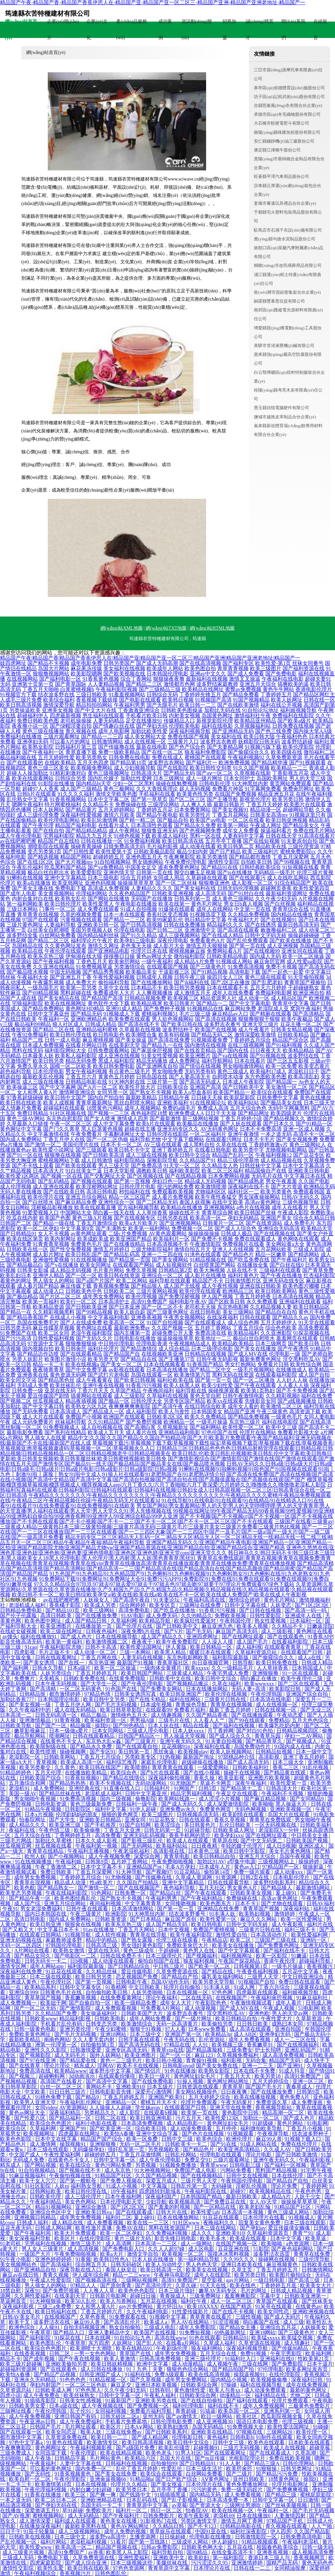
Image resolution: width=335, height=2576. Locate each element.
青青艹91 (302, 2233)
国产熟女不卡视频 (150, 1092)
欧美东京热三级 (45, 956)
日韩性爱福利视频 (54, 1338)
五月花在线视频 (159, 2301)
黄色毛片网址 (206, 904)
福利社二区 (118, 2217)
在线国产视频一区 (237, 2243)
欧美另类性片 (195, 815)
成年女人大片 (176, 2003)
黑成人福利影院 (116, 1061)
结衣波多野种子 (311, 2133)
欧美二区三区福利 (222, 1171)
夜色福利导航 (180, 1887)
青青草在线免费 (312, 2254)
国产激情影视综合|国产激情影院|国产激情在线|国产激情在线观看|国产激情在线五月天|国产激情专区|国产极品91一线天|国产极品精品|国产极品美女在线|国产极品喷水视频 (167, 1461)
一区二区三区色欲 (86, 2385)
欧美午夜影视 (194, 2515)
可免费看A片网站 (161, 2008)
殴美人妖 (91, 2432)
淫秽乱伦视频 (252, 2186)
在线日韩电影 (205, 1312)
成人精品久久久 (28, 1825)
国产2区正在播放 (230, 982)
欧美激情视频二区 (107, 1642)
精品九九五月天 (94, 836)
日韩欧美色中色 (83, 1291)
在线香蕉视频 (30, 2353)
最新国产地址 (199, 1757)
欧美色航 (24, 1887)
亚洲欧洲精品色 (89, 1019)
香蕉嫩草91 (260, 2044)
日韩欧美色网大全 (202, 2547)
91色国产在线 (121, 1689)
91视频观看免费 (209, 1040)
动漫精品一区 (236, 2395)
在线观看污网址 (223, 1139)
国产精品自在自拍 (276, 1312)
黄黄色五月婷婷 (116, 1076)
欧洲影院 (115, 1914)
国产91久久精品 (138, 935)
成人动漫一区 (254, 998)
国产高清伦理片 (154, 2285)
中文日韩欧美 (145, 1987)
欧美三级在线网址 (61, 1631)
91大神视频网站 (153, 2170)
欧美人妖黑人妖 (182, 1385)
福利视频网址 (237, 1955)
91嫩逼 (299, 1955)
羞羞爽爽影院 (240, 2296)
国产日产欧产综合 (177, 2479)
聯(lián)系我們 (293, 29)
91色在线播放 (180, 2071)
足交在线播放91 (144, 720)
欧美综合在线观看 (272, 1092)
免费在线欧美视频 (290, 2458)
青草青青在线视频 (38, 914)
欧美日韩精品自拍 (215, 1856)
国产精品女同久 (33, 1955)
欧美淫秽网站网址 (97, 1186)
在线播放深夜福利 (40, 2526)
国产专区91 (103, 1751)
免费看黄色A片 (207, 940)
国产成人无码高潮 (157, 663)
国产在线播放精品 (124, 1244)
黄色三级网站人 (307, 1144)
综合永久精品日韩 (314, 1218)
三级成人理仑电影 (148, 1730)
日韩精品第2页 (175, 1270)
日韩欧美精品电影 (227, 956)
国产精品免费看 (240, 694)
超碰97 (238, 2191)
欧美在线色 (243, 2285)
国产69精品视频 (40, 993)
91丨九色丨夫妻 (145, 2369)
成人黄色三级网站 (233, 898)
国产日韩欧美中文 (243, 1087)
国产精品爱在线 (78, 2060)
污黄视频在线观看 (81, 919)
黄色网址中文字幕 (21, 1129)
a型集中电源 (241, 1861)
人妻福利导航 (60, 925)
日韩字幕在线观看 (139, 2039)
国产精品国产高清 (102, 998)
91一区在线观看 (301, 1673)
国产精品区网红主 (314, 694)
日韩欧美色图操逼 (182, 710)
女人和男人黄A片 (37, 1092)
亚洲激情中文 (200, 930)
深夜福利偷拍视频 (169, 1778)
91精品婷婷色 (16, 1772)
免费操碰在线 (131, 804)
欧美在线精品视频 (121, 2453)
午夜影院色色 (211, 2003)
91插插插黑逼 (170, 2495)
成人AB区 (245, 2034)
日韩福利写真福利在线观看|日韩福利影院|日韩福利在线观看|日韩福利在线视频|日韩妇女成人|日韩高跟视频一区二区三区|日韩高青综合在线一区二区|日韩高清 (166, 1490)
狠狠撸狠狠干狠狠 (259, 1019)
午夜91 (10, 1908)
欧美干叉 (20, 2322)
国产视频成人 (302, 1741)
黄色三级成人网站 (288, 2212)
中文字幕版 (154, 2186)
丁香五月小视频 (305, 2128)
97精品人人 (83, 2285)
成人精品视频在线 (281, 1160)
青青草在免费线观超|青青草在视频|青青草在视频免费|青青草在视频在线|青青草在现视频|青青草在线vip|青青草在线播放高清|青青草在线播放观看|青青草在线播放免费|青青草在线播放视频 (165, 1560)
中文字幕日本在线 (305, 1176)
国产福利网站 (205, 1427)
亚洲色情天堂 (119, 872)
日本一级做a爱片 (69, 1730)
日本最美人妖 (38, 1055)
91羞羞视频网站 (127, 694)
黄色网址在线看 (94, 1328)
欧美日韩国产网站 (142, 1673)
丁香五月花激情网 (141, 2154)
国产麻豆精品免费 (76, 1202)
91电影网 (317, 2123)
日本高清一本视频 (243, 2212)
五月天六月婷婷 (268, 987)
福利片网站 (54, 2542)
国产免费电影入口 (124, 2249)
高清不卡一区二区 (314, 1134)
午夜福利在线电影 (283, 679)
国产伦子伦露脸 (19, 1615)
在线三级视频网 (246, 1045)
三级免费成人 (16, 2453)
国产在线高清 (315, 1422)
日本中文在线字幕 (56, 2139)
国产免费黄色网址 (279, 1945)
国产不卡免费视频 (297, 1390)
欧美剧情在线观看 (243, 1814)
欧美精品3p (218, 2034)
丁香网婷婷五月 (73, 1835)
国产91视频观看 (307, 762)
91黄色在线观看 (65, 2442)
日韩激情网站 (107, 741)
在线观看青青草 (283, 1647)
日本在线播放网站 (207, 1689)
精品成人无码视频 (205, 1181)
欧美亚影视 (232, 1778)
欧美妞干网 (53, 2003)
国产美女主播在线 (33, 888)
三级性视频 (248, 2317)
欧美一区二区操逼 (303, 956)
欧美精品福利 (243, 1333)
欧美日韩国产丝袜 (255, 1212)
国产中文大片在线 (95, 710)
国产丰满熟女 (111, 1228)
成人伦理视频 (15, 1186)
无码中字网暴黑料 (289, 1108)
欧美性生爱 (51, 2568)
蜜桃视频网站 (48, 2515)
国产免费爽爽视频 (287, 2489)
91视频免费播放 (179, 2165)
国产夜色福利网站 (292, 2249)
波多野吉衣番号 (222, 1024)
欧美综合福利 (59, 700)
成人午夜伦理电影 (21, 836)
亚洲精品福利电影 (179, 1432)
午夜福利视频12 (273, 1155)
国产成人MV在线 (248, 1354)
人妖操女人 (97, 1600)
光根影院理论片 (248, 2458)
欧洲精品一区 (179, 1422)
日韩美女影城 (32, 1270)
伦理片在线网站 (257, 1432)
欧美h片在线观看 (155, 1123)
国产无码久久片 (94, 1338)
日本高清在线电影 (271, 1699)
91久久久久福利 (76, 794)
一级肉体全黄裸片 (161, 1668)
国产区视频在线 (145, 1176)
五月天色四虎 (93, 762)
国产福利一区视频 (286, 2165)
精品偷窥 (81, 1725)
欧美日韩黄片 (179, 1003)
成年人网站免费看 (150, 2018)
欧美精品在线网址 (203, 689)
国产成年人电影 (18, 893)
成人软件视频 (111, 1935)
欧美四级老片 (286, 1113)
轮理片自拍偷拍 (183, 1987)
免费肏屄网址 (298, 789)
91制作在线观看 (275, 2437)
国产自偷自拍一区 (90, 2003)
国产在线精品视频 (186, 1176)
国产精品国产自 (121, 1354)
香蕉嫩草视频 (81, 1997)
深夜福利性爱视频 (81, 815)
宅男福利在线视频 (46, 2243)
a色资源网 (298, 2243)
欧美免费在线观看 (129, 1019)
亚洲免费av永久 (178, 1809)
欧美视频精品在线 (270, 2191)
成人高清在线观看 (251, 2029)
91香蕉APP (320, 1636)
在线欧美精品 (60, 762)
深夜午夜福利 (251, 1783)
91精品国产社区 (114, 2175)
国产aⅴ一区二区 (214, 773)
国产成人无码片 (283, 2317)
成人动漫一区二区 (95, 1652)
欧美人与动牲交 (165, 2264)
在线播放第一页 (94, 1626)
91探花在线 (68, 2338)
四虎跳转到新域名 (160, 2191)
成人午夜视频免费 (110, 1856)
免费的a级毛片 (179, 1108)
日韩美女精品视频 (292, 1029)
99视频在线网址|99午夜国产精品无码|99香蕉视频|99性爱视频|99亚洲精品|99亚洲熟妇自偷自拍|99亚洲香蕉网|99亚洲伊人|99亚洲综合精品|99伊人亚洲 (167, 1513)
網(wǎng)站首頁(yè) (21, 29)
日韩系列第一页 (192, 898)
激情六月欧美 (119, 815)
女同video (46, 2107)
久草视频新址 (172, 1427)
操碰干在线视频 (242, 1772)
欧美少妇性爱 (217, 1385)
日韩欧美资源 (111, 1919)
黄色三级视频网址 (109, 773)
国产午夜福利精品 (202, 1898)
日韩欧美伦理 (45, 2196)
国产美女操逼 (131, 1040)
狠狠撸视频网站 (51, 673)
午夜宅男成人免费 (228, 1673)
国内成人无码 (265, 956)
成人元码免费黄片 (33, 1422)
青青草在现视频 (33, 1882)
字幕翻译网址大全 (124, 1134)
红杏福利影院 (319, 1275)
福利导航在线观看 (170, 1280)
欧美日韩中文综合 (190, 1155)
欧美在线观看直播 (95, 1207)
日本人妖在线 (164, 1725)
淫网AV (106, 2065)
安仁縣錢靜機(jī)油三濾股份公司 (284, 141)
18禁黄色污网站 (104, 1108)
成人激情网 (43, 2144)
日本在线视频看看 (164, 1364)
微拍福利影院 (189, 956)
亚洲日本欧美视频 (156, 2385)
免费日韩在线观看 (300, 1982)
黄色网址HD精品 (84, 1008)
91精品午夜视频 (43, 1809)
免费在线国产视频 (188, 736)
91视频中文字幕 (168, 2317)
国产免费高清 (146, 1165)
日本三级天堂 (319, 1102)
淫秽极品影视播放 (52, 1207)
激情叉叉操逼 (244, 679)
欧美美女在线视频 (207, 2269)
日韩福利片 (157, 1788)
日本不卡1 (246, 1903)
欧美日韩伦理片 (62, 904)
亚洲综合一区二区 (162, 1275)
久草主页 (242, 2269)
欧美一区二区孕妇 (38, 1228)
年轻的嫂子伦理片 (242, 1846)
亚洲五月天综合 (257, 684)
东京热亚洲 (101, 1662)
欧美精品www (70, 2071)
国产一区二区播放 (254, 1380)
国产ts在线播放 (234, 872)
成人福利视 (249, 1647)
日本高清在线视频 (293, 1296)
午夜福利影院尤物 (61, 1647)
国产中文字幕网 (57, 1087)
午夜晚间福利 (158, 1390)
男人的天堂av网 (290, 2013)
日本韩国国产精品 (201, 2196)
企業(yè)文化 (97, 29)
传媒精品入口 (179, 720)
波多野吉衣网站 (166, 762)
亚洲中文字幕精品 (65, 877)
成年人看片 (289, 2003)
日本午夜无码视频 (56, 1683)
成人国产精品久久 (162, 1636)
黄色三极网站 (119, 789)
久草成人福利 (219, 2343)
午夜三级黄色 (272, 1411)
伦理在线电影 (129, 930)
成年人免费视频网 (264, 2406)
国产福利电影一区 (60, 679)
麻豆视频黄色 (282, 2264)
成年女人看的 (243, 1406)
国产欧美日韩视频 (135, 1380)
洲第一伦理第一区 (56, 2044)
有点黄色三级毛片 (129, 1071)
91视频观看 (241, 2133)
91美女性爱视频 (159, 1055)
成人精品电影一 (185, 2123)
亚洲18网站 (114, 2034)
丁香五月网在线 (99, 1657)
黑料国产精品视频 (276, 2170)
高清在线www (170, 2338)
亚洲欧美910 (130, 2086)
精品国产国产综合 (102, 2139)
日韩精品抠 (33, 1694)
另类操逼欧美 (25, 710)
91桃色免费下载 (54, 2097)
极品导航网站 (30, 1736)
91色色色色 (73, 2379)
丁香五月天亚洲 (123, 1830)
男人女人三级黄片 (43, 2249)
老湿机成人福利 (28, 1605)
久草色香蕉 (93, 2317)
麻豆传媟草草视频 (54, 1328)
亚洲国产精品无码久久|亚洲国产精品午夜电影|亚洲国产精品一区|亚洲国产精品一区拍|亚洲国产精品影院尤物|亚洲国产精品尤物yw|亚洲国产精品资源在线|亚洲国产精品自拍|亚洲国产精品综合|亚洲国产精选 (166, 1545)
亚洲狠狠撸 (266, 1673)
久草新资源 (309, 2018)
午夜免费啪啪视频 (173, 1861)
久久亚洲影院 (276, 1333)
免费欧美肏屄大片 (188, 1945)
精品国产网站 (76, 857)
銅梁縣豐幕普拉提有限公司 (279, 301)
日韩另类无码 (15, 1328)
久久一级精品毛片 (233, 1668)
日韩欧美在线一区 (27, 1249)
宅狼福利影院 (27, 1003)
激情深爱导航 (59, 705)
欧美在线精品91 (135, 2348)
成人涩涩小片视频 (220, 1798)
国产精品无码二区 (212, 1034)
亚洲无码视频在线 (21, 1940)
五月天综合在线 (33, 1835)
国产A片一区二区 (97, 1087)
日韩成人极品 (236, 1233)
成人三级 (293, 2322)
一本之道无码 (276, 1134)
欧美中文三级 (281, 1427)
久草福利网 (124, 1621)
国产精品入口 (69, 2332)
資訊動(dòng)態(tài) (197, 29)
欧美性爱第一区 (219, 1919)
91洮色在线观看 (203, 1254)
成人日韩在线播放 (102, 2369)
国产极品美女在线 (281, 1102)
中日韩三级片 (169, 1966)
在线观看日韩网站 (40, 1935)
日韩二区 (60, 2353)
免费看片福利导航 (151, 2411)
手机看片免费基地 (126, 2421)
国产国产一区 (51, 1725)
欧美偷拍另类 (218, 2024)
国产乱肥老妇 (267, 982)
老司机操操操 (76, 720)
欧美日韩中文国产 (65, 1097)
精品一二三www (132, 2275)
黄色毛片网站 (280, 1600)
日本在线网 (98, 2338)
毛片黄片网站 (108, 1270)
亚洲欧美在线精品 (212, 2432)
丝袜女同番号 (308, 663)
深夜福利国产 (161, 2196)
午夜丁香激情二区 (56, 1867)
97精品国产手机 (285, 2521)
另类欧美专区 (141, 1757)
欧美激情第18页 (54, 2484)
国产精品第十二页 (242, 1788)
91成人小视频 (122, 2186)
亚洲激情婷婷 (247, 2563)
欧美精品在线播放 (182, 1207)
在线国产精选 (236, 2306)
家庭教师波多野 (64, 1940)
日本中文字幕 (286, 2238)
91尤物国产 (184, 1783)
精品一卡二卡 (48, 1364)
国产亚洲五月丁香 (71, 977)
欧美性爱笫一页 (289, 1783)
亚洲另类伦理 (76, 2029)
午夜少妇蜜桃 (111, 2029)
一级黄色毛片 (286, 1416)
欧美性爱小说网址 (53, 1150)
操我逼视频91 (250, 2374)
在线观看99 (159, 1710)
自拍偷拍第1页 (98, 2044)
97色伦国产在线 (220, 1432)
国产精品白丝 (166, 1893)
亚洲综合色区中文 (51, 2212)
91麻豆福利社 (312, 1997)
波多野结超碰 (297, 741)
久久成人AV (278, 2149)
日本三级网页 (271, 1343)
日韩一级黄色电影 (35, 2029)
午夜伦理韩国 (267, 1694)
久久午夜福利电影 (147, 2311)
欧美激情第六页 (192, 1375)
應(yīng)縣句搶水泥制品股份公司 (284, 238)
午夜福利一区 (53, 1019)
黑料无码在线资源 (233, 1375)
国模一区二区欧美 (71, 1066)
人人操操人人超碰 (110, 2107)
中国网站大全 (76, 1212)
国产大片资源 (286, 1186)
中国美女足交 (141, 867)
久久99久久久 (239, 2259)
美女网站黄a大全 (285, 1244)
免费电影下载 (70, 888)
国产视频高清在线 (96, 2280)
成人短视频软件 (174, 1265)
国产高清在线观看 (238, 930)
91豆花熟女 (163, 1819)
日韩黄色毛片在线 (61, 1992)
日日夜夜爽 (234, 2092)
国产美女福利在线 (195, 888)
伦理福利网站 (91, 893)
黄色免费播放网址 (247, 2484)
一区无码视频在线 (276, 1825)
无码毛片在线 (267, 1176)
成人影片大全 (169, 946)
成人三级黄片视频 (23, 2552)
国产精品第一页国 (129, 1259)
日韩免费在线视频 (293, 726)
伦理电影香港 (152, 1343)
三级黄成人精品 (185, 1673)
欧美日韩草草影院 (121, 1710)
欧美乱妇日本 (15, 1275)
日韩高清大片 (146, 773)
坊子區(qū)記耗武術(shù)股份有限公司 (289, 96)
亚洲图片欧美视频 (269, 1778)
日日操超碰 (173, 2536)
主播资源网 (143, 2536)
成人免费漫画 (307, 2102)
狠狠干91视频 (146, 2029)
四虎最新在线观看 (257, 1992)
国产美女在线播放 (255, 1348)
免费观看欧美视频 (173, 1191)
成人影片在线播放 (205, 1275)
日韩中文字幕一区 (115, 2160)
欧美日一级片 (155, 2076)
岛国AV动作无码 (170, 1982)
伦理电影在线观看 (221, 2154)
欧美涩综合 (168, 1825)
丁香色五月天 (91, 961)
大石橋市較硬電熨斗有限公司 (281, 123)
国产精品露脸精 (205, 2050)
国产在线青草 (25, 2065)
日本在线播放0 (254, 2515)
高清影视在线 (169, 1851)
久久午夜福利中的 (30, 1710)
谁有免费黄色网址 (179, 867)
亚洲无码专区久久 (178, 1129)
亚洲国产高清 (205, 1087)
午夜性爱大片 (277, 2018)
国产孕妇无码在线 (56, 2505)
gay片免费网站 (136, 2306)
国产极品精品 (22, 1296)
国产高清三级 (304, 2280)
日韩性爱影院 (266, 1615)
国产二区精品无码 (157, 1202)
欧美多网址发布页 (307, 2369)
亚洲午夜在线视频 (103, 1385)
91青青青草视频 (51, 1244)
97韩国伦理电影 (64, 1945)
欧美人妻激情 (120, 2358)
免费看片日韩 (273, 1364)
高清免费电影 (134, 1610)
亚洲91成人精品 (124, 1008)
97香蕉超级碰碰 (25, 1097)
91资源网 (227, 1877)
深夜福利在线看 (213, 1746)
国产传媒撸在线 (116, 747)
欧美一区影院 (272, 1955)
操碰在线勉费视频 (177, 783)
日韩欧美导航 (16, 1725)
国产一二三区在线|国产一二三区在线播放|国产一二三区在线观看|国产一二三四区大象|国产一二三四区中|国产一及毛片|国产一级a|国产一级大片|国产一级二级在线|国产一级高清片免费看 (166, 1532)
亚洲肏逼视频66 (109, 2479)
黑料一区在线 (205, 836)
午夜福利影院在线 (206, 2191)
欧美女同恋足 (61, 2432)
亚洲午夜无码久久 (181, 1741)
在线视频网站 (22, 679)
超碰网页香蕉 (276, 888)
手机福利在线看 (157, 794)
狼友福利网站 (207, 2348)
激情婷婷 (285, 1914)
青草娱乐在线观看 (171, 2531)
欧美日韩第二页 (235, 846)
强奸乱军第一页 (127, 2149)
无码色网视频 (251, 1809)
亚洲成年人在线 (304, 1615)
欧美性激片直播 (94, 2228)
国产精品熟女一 (56, 1887)
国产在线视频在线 (274, 1233)
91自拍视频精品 (38, 2170)
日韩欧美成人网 (54, 2390)
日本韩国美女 (206, 1411)
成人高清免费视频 (284, 2055)
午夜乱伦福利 (27, 867)
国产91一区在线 (25, 1155)
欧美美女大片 (316, 2285)
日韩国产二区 (15, 1223)
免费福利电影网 (273, 993)
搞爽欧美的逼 (293, 684)
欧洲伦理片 (240, 2139)
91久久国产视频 (251, 768)
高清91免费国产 (149, 1301)
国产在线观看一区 (21, 2432)
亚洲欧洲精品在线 (102, 2500)
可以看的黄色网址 (51, 2468)
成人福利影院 (141, 1411)
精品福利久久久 (225, 925)
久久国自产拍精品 (138, 1882)
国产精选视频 (43, 857)
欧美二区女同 (53, 1333)
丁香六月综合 (274, 1987)
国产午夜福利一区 (43, 752)
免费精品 (279, 1720)
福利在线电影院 (280, 1422)
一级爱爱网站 (213, 1767)
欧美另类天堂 (103, 1359)
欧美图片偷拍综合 (290, 2275)
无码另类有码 (200, 1071)
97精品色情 (98, 1694)
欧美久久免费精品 (205, 1416)
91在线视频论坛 (208, 1102)
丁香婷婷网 (314, 2186)
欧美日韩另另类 (94, 1976)
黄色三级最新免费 (91, 1804)
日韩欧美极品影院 (154, 851)
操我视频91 (73, 2144)
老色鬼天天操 (136, 946)
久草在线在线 (231, 1144)
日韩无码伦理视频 (238, 888)
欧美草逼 (316, 2238)
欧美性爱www (36, 2547)
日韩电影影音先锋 (111, 2092)
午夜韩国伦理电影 (242, 2181)
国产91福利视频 (284, 1045)
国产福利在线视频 (234, 1725)
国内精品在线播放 (292, 914)
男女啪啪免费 (167, 1071)
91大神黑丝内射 (250, 783)
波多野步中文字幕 (110, 2071)
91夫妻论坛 (167, 1600)
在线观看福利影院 (276, 1375)
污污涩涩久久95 (210, 2563)
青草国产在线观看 (277, 2301)
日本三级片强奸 (177, 2290)
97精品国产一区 (281, 1867)
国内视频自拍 (38, 1348)
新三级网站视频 (200, 1118)
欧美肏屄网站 (124, 961)
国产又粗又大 (18, 1929)
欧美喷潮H (137, 1767)
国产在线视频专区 (135, 1218)
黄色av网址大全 (154, 956)
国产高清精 (43, 1689)
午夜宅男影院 (286, 2353)
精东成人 (84, 2065)
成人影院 (130, 2112)
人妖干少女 (308, 2196)
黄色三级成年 (139, 1950)
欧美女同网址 (95, 1265)
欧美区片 (65, 2238)
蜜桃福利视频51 (159, 1014)
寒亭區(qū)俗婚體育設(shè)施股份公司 (289, 87)
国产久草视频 (146, 2379)
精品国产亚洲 (239, 1411)
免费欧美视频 (231, 1615)
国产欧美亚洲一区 (111, 2128)
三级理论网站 (163, 804)
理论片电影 (259, 2154)
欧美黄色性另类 (195, 794)
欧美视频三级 (228, 2044)
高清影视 (269, 1757)
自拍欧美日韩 (256, 862)
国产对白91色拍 (255, 1730)
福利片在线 (320, 1924)
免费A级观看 (170, 2374)
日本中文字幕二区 (109, 799)
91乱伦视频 (316, 1767)
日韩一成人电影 (62, 1040)
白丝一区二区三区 (61, 2086)
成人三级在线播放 (43, 1082)
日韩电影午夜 (132, 1982)
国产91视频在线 (268, 1055)
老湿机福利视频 (89, 2542)
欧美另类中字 (248, 1150)
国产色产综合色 (187, 747)
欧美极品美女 (141, 972)
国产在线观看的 (25, 762)
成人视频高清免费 (313, 2552)
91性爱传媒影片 (191, 2311)
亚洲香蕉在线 (32, 1375)
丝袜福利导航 (70, 1422)
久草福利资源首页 (268, 2233)
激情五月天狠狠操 (207, 946)
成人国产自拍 (314, 1375)
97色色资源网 (129, 2568)
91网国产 (185, 1788)
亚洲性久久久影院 (46, 2050)
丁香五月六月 (81, 1076)
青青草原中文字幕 (147, 2505)
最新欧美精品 (141, 1097)
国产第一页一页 (213, 1380)
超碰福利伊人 (32, 715)
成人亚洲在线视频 (119, 1055)
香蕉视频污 (320, 1966)
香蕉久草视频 (230, 1819)
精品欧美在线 (271, 846)
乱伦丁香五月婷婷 (137, 2468)
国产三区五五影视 (288, 1061)
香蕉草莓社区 (173, 1662)
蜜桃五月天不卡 (159, 2102)
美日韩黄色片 (200, 1825)
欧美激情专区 (103, 2442)
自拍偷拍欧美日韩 (107, 1992)
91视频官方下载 (18, 694)
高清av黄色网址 (263, 1202)
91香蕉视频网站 (68, 799)
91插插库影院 (41, 2400)
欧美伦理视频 (141, 1296)
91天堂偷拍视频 (306, 977)
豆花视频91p (176, 1746)
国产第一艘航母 (78, 2181)
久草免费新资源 (284, 757)
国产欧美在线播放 (290, 940)
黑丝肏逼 (164, 1751)
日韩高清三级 (102, 1945)
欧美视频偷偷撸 (270, 2379)
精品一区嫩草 (271, 1254)
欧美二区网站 (132, 1280)
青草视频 (47, 1762)
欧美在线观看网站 (33, 778)
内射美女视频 (184, 715)
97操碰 (229, 2385)
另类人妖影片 (27, 1359)
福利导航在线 (191, 1390)
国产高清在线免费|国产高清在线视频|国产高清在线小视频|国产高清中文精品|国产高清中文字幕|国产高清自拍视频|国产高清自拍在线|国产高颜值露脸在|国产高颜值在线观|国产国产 (166, 1476)
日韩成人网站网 (54, 2228)
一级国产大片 (35, 2254)
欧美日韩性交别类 (211, 768)
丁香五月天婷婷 (264, 804)
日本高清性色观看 (152, 825)
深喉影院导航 (162, 1160)
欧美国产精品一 (231, 1092)
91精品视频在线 (208, 1259)
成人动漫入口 (48, 1291)
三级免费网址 (205, 2296)
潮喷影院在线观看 (48, 846)
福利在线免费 (316, 1396)
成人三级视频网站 (179, 935)
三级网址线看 (16, 2411)
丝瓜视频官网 (16, 1846)
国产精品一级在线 (54, 1223)
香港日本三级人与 (269, 2557)
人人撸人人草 (99, 2290)
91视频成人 (302, 2217)
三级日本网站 (22, 909)
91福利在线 (138, 2374)
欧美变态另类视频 (21, 1893)
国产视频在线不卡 (80, 2170)
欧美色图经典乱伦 (75, 1898)
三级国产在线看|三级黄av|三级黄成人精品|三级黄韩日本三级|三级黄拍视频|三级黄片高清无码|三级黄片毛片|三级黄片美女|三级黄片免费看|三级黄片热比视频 (167, 1524)
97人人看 (175, 2029)
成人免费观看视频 (116, 2008)
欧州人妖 (35, 1856)
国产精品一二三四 (102, 736)
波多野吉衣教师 (218, 741)
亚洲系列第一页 (283, 2411)
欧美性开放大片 (137, 1087)
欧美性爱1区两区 (19, 1176)
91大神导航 (129, 1872)
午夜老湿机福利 (132, 1851)
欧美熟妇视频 (255, 1914)
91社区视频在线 (68, 1113)
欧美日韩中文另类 (104, 1699)
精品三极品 (94, 1715)
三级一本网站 (135, 1652)
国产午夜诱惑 (293, 1348)
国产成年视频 (39, 2358)
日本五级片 (160, 2086)
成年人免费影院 (198, 2327)
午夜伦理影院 (70, 2479)
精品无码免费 (81, 1061)
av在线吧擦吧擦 (18, 841)
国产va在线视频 (230, 1055)
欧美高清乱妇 (303, 1076)
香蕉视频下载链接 (97, 700)
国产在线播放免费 (96, 1615)
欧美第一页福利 (40, 1301)
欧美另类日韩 (288, 799)
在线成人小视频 (68, 1317)
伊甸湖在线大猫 (83, 956)
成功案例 (165, 29)
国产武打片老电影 (109, 1375)
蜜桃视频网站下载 (59, 1160)
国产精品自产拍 (180, 1976)
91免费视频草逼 (94, 966)
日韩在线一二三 (253, 2568)
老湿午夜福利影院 (92, 1333)
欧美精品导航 (155, 1621)
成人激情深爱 (35, 2521)
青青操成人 (173, 2296)
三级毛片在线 (174, 1720)
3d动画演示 (82, 2076)
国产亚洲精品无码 (233, 731)
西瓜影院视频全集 (282, 2416)
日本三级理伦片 (165, 1955)
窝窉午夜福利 (306, 1008)
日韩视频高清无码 (198, 1814)
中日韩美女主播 (310, 1835)
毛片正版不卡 (55, 1652)
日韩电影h (242, 2437)
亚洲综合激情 (91, 2207)
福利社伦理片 (103, 1348)
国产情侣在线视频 (200, 1066)
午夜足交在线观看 (237, 1793)
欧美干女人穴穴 (38, 2181)
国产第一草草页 (149, 799)
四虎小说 (10, 2395)
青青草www (213, 2165)
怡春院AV (197, 2510)
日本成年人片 (215, 1867)
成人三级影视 (277, 1631)
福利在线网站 (185, 1699)
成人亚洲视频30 (215, 2421)
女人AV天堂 (263, 2201)
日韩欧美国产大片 (142, 2013)
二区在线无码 (197, 1997)
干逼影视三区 (174, 972)
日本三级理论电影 (212, 1348)
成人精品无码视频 (71, 1270)
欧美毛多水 (213, 2238)
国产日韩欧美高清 (103, 1155)
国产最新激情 (165, 1118)
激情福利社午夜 (252, 715)
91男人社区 (188, 2453)
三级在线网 (255, 2364)
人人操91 (50, 2327)
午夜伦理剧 (83, 2453)
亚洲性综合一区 (116, 1202)
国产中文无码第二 (262, 1840)
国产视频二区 (15, 1401)
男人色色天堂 (202, 2264)
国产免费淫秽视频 (179, 1296)
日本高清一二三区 (156, 2243)
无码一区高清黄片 (177, 2024)
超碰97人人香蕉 (40, 789)
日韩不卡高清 (101, 1647)
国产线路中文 (135, 2495)
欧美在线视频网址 (65, 1003)
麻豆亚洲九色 (218, 1626)
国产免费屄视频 (144, 1422)
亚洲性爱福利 (134, 2557)
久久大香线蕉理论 (157, 789)
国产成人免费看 (245, 673)
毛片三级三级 (195, 1014)
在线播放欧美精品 (86, 1772)
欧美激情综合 (137, 2024)
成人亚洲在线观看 (54, 1186)
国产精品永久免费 (195, 825)
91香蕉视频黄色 (73, 2474)
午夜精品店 (215, 1940)
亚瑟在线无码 (60, 1390)
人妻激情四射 (290, 2515)
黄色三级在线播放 (43, 731)
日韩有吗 (161, 2390)
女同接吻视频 (181, 1903)
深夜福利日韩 (307, 2379)
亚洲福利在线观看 (300, 1301)
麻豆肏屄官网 (269, 961)
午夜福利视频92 (246, 757)
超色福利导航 (15, 1071)
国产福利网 (16, 1668)
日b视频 (80, 1961)
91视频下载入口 (304, 2139)
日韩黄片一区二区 (223, 1223)
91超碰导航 (197, 1830)
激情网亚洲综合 (77, 1092)
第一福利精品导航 (199, 2259)
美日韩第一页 (134, 1751)
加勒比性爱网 (136, 778)
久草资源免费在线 (67, 2437)
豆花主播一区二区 (301, 1024)
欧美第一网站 (233, 825)
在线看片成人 (114, 825)
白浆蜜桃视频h (77, 689)
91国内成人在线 (293, 1746)
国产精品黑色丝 (56, 1380)
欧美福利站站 (243, 1102)
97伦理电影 (270, 2369)
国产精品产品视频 (55, 2374)
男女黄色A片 (242, 1887)
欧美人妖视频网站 (231, 1751)
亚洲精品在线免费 (218, 1908)
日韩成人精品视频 (292, 2290)
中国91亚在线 (211, 2531)
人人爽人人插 (196, 804)
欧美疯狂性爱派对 (195, 1621)
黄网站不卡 (99, 2086)
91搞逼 (208, 2411)
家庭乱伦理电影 (160, 1762)
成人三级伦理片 (84, 2196)
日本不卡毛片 (259, 1139)
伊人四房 (280, 2531)
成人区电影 (202, 2249)
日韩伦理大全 (146, 1401)
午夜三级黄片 (86, 1914)
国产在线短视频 (261, 841)
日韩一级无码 (317, 2547)
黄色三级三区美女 (48, 768)
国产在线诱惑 (260, 925)
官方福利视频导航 (138, 1207)
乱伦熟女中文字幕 (27, 799)
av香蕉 (96, 2552)
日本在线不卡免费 (254, 2071)
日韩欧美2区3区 (165, 1416)
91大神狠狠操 (46, 2301)
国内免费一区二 (94, 2468)
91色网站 (101, 1893)
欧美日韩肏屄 (70, 1348)
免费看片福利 (190, 1710)
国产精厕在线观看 (270, 1014)
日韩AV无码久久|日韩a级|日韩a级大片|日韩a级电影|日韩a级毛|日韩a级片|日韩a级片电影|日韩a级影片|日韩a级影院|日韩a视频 (166, 1466)
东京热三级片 (244, 1422)
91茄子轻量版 (39, 2531)
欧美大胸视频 (209, 1270)
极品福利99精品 (32, 1024)
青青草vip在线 (167, 2050)
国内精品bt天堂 (93, 783)
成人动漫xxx (289, 1872)
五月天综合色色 (248, 1108)
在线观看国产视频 (167, 966)
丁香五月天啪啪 (40, 689)
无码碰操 (222, 2186)
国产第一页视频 (132, 1181)
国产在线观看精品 (81, 1354)
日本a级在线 (64, 2406)
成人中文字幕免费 (114, 1123)
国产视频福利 (202, 1955)
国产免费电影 (281, 673)
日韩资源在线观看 (198, 2086)
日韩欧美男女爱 (28, 2406)
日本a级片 (79, 1668)
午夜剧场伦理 (172, 2348)
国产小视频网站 (67, 1856)
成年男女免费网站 (103, 1296)
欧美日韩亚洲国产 (181, 1694)
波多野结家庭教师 (217, 684)
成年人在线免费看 (233, 993)
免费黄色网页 (216, 1809)
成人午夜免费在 (42, 2395)
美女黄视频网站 (56, 893)
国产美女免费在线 (217, 2065)
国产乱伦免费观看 (247, 940)
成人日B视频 (281, 1846)
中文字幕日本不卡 (58, 1929)
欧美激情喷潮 (210, 1186)
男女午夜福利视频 (86, 1071)
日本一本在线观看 (124, 914)
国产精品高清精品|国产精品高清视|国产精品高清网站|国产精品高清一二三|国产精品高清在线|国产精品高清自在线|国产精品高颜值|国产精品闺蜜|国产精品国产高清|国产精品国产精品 (167, 1568)
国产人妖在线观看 (241, 1123)
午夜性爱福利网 (63, 2154)
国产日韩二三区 (165, 930)
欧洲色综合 (22, 2327)
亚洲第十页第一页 (33, 684)
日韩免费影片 (159, 2515)
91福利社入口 (241, 2358)
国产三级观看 (91, 1150)
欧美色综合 (210, 2139)
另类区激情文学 (200, 2521)
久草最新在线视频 (140, 1029)
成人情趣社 (297, 2343)
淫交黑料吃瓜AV (302, 1359)
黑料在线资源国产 (170, 2228)
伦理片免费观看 (200, 2102)
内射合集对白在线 (33, 898)
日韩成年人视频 (154, 977)
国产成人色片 (77, 1636)
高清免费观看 (313, 1328)
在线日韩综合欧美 (205, 1406)
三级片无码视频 (242, 2447)
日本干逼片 (320, 2364)
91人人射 (231, 2463)
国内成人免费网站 (21, 1139)
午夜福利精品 (46, 2201)
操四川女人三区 (225, 977)
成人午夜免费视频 (30, 2416)
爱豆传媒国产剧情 (48, 1396)
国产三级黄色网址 (167, 1312)
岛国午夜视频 (295, 1856)
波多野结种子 (178, 1029)
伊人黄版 (177, 1647)
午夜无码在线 (180, 2039)
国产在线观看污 (247, 877)
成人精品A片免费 (194, 961)
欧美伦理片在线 (45, 1197)
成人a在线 (310, 1657)
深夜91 (32, 2290)
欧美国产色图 (55, 1218)
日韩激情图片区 (243, 1280)
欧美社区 (247, 2416)
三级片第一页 (162, 1082)
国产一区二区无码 (35, 2008)
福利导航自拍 (167, 2552)
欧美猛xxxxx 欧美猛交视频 (282, 2338)
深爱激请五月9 (42, 2510)
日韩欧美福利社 (251, 1767)
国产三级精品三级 (160, 689)
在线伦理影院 (95, 2238)
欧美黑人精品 (170, 1652)
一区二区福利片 (208, 1134)
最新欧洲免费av (132, 1328)
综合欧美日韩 (151, 2128)
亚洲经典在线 (85, 1788)
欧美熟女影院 (38, 747)
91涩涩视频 (226, 2322)
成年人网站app (47, 1966)
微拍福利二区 (319, 752)
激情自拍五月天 (192, 1249)
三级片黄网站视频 (157, 1291)
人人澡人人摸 (218, 1642)
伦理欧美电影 (184, 726)
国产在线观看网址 (225, 2453)
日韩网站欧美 (46, 2191)
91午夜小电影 (16, 2259)
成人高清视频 (83, 2249)
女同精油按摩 (290, 2568)
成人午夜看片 (254, 1029)
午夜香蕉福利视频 (258, 1971)
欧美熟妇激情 (173, 2426)
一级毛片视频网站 (253, 1369)
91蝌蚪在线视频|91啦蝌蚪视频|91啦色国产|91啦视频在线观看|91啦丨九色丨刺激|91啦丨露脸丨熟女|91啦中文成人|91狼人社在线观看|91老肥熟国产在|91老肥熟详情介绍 (167, 1471)
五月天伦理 (48, 1772)
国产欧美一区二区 (209, 1966)
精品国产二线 (27, 1040)
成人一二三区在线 (295, 2039)
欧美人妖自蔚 (129, 1312)
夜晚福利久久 (219, 2222)
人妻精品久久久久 (152, 888)
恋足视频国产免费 (137, 1976)
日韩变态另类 (102, 2024)
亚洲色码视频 (100, 883)
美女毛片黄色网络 (290, 1851)
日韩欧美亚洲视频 (173, 893)
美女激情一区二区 (287, 1087)
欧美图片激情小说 (65, 1359)
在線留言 (320, 29)
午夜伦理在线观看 (65, 951)
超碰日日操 (143, 2296)
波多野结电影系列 (274, 1882)
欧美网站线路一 (177, 1798)
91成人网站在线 (259, 2144)
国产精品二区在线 (54, 1029)
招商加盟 (229, 29)
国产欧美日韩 (303, 1343)
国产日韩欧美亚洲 (86, 1307)
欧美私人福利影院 (76, 1055)
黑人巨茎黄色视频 (102, 1129)
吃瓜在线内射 (22, 1218)
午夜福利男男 (129, 705)
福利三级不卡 (300, 1929)
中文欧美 (36, 2092)
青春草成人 (299, 2086)
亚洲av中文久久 (208, 673)
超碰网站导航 (298, 809)
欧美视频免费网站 (92, 768)
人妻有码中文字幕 (243, 836)
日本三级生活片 (205, 2468)
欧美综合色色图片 (51, 2123)
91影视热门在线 (159, 2521)
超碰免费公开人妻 (173, 1333)
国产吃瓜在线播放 (175, 1610)
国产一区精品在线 (215, 2207)
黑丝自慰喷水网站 (135, 1102)
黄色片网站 (290, 2123)
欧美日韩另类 (48, 1061)
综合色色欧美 (281, 1328)
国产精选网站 (303, 1254)
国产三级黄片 (141, 1741)
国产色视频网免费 (200, 830)
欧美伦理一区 (312, 2432)
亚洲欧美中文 (169, 2557)
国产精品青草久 (265, 1741)
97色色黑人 (88, 2390)
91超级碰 (263, 2123)
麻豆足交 (122, 2385)
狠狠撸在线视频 (62, 1155)
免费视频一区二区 (192, 1228)
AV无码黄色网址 (219, 1129)
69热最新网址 (230, 2332)
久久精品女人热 (220, 1165)
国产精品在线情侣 (124, 1778)
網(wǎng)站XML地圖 (121, 628)
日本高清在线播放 (167, 1369)
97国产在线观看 (40, 919)
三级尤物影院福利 (152, 1249)
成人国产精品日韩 (86, 1621)
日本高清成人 (65, 1411)
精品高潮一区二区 (283, 2112)
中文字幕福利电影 (109, 1317)
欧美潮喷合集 (141, 1034)
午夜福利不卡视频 (283, 1793)
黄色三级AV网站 (26, 1118)
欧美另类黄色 (276, 1191)
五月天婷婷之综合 (210, 2097)
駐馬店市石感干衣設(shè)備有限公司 (288, 230)
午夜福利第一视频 (96, 1846)
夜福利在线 (22, 1830)
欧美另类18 (268, 2076)
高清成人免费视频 (109, 888)
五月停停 (227, 2128)
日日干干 (10, 2531)
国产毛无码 (199, 1631)
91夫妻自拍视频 (224, 1741)
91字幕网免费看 (263, 789)
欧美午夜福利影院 (191, 1935)
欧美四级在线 (286, 752)
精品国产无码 (285, 2060)
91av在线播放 (99, 1929)
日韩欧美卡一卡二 (186, 2144)
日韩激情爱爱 (86, 2050)
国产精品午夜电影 (157, 815)
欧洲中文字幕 (153, 2364)
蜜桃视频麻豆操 (187, 951)
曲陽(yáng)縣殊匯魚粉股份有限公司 (287, 132)
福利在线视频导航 (261, 2385)
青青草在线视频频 (232, 1704)
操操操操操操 (204, 1233)
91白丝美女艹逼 (83, 1171)
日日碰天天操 (206, 1097)
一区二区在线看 (246, 820)
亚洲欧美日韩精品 (100, 1819)
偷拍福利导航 (114, 982)
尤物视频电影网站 (286, 1150)
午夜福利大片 (243, 919)
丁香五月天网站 (137, 1929)
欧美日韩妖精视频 (112, 2364)
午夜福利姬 (69, 1861)
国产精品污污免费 (277, 2474)
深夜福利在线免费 (21, 1971)
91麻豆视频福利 (28, 2175)
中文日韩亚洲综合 (303, 1976)
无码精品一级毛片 (274, 872)
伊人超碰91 (225, 2542)
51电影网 (308, 2008)
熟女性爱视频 (271, 1621)
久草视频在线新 (252, 773)
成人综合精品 (174, 1348)
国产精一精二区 (137, 820)
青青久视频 (56, 2275)
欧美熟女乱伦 (70, 898)
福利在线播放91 (39, 1636)
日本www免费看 (207, 2029)
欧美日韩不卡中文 (129, 1150)
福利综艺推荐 (122, 1762)
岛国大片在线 (176, 2458)
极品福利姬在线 (18, 757)
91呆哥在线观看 (274, 2306)
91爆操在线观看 (176, 909)
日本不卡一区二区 (121, 1144)
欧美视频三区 (183, 998)
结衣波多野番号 (188, 1914)
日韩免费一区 (131, 1893)
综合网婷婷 (133, 1605)
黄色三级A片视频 (92, 1218)
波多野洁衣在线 (52, 2322)
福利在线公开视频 (281, 705)
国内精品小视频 (229, 2379)
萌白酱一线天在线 (114, 1212)
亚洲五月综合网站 (86, 1197)
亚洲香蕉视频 (146, 1317)
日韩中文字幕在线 (246, 1605)
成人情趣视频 (167, 1715)
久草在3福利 (227, 1683)
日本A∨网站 (140, 2426)
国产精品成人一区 (103, 1411)
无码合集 (255, 2060)
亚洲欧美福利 (172, 1102)
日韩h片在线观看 (36, 794)
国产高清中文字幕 (107, 2081)
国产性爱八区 (30, 2118)
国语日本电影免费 (257, 2421)
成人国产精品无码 (167, 1924)
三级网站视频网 (140, 2280)
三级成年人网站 (190, 2542)
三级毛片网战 (16, 1840)
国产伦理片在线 (135, 1626)
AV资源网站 (73, 2107)
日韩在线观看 (255, 1317)
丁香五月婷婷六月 (102, 2311)
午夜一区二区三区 (71, 1123)
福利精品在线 (271, 2395)
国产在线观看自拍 (137, 1746)
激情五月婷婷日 (111, 1249)
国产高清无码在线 (140, 2044)
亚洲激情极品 (35, 1720)
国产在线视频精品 (202, 2175)
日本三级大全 (289, 1762)
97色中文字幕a (26, 2442)
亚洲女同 (136, 1819)
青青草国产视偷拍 (305, 982)
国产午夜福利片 (289, 1259)
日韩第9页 (97, 1861)
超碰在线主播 (140, 1129)
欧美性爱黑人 (98, 904)
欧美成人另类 (100, 1605)
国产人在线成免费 (81, 1322)
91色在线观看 (204, 2338)
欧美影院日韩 (285, 1689)
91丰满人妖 (223, 1914)
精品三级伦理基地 (238, 1160)
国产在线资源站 (264, 1223)
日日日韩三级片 (68, 2092)
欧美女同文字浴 (18, 1380)
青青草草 (232, 2086)
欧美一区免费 (281, 1066)
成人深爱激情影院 (228, 1804)
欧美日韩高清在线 (183, 841)
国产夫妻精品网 (225, 747)
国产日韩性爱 (78, 851)
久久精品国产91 (197, 1160)
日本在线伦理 (288, 2175)
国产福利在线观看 (247, 2400)
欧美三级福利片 (260, 851)
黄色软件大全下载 (109, 1003)
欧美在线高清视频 (209, 2374)
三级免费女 (239, 2050)
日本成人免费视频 (43, 1045)
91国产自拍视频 (165, 1322)
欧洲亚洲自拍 (309, 993)
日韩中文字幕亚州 (48, 1014)
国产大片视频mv (74, 862)
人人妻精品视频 (106, 684)
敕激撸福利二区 (278, 930)
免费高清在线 (210, 1333)
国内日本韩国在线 (46, 1914)
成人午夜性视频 (220, 1286)
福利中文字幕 (111, 1809)
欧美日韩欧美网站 (276, 1291)
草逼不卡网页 (216, 1783)
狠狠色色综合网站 (188, 2369)
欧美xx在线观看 (225, 1401)
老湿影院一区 (25, 1757)
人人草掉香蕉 (152, 1212)
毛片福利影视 (162, 846)
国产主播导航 (222, 799)
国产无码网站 (137, 1846)
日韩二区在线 (111, 2118)
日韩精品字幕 (70, 2458)
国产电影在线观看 (140, 700)
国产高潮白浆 (140, 1427)
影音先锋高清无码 (21, 1642)
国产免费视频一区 (148, 2406)
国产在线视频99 (261, 951)
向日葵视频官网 (211, 1662)
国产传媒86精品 (290, 2348)
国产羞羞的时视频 (169, 2207)
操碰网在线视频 (277, 2259)
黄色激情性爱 (190, 2390)
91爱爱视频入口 (40, 1212)
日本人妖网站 (48, 809)
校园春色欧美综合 (278, 2547)
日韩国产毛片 (46, 2426)
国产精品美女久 (301, 825)
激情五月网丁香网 (242, 2521)
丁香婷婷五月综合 (250, 1040)
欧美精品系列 (41, 1987)
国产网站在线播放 (109, 898)
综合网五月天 (91, 2264)
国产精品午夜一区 (30, 1898)
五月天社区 (212, 1887)
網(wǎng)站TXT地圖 (166, 628)
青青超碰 (186, 2411)
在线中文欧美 (227, 1202)
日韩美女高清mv (269, 815)
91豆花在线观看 (64, 1971)
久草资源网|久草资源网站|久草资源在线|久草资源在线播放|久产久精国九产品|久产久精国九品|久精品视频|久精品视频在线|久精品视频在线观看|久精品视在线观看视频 (166, 1589)
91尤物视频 (119, 1877)
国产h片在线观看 (160, 1772)
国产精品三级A (262, 2463)
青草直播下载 (81, 752)
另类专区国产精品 (184, 1401)
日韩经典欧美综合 (260, 867)
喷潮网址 (59, 1736)
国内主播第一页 (132, 1333)
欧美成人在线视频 (285, 2447)
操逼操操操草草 (175, 1338)
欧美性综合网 (306, 1364)
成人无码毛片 (70, 2055)
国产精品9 (87, 2097)
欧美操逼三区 (22, 1087)
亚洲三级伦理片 (203, 2358)
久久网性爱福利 (33, 2296)
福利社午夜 (194, 2301)
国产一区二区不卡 (162, 1307)
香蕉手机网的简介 (190, 1835)
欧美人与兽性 (174, 1411)
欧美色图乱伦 (46, 2343)
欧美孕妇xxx (228, 1835)
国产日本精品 (146, 1919)
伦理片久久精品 (130, 2484)
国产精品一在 (15, 1312)
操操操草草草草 (135, 883)
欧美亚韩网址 (67, 883)
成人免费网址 (184, 1061)
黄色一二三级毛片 (121, 2060)
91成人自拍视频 (138, 909)
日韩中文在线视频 (247, 2175)
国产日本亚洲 (124, 1307)
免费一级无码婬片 (242, 2489)
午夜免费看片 (86, 1134)
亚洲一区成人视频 (304, 1129)
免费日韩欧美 (56, 1872)
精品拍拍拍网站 (94, 705)
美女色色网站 (81, 2201)
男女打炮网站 (240, 1364)
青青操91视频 (202, 2060)
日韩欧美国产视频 (307, 1840)
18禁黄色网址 (284, 2479)
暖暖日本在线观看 (211, 1652)
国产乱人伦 (150, 2343)
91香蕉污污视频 (144, 1385)
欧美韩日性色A (112, 2259)
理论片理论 (57, 2065)
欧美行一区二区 (78, 1301)
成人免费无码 (162, 1615)
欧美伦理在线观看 (200, 1291)
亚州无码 (153, 2416)
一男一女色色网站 (95, 2353)
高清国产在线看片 (61, 2081)
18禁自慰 (11, 2290)
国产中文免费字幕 (86, 1369)
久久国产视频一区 (172, 1328)
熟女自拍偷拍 (125, 2327)
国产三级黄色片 (208, 966)
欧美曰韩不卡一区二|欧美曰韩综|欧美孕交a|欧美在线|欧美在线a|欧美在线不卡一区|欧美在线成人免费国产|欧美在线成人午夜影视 (159, 1594)
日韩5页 (208, 1788)
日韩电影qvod (178, 2065)
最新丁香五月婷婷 (230, 1710)
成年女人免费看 (240, 830)
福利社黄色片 (243, 1275)
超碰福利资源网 (19, 2369)
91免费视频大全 (246, 2426)
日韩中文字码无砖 (266, 935)
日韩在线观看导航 (229, 1882)
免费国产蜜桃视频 (214, 1929)
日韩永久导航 (48, 1668)
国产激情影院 (76, 2008)
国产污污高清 (15, 1338)
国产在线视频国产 (139, 1887)
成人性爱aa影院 (305, 961)
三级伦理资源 (303, 846)
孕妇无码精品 (243, 1218)
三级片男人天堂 (200, 2181)
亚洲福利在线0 (277, 2358)
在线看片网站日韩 (86, 1045)
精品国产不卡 (207, 1280)
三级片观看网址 (61, 736)
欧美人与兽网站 (119, 2301)
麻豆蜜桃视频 (98, 1040)
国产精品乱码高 (121, 1254)
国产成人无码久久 (182, 1804)
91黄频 (83, 2259)
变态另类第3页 (44, 851)
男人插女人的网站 (54, 1280)
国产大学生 (63, 1819)
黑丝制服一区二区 (21, 1427)
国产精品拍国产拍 (233, 2369)
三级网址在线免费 (200, 1605)
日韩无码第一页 (163, 1830)
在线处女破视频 (19, 1631)
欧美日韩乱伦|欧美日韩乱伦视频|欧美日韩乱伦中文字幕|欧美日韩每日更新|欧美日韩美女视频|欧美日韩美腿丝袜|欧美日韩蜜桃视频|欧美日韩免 (166, 1456)
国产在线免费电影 (153, 2081)
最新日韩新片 (229, 804)
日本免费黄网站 (192, 809)
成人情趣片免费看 (21, 1108)
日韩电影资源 (51, 1804)
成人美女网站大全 (145, 736)
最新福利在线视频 (207, 679)
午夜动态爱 (290, 1715)
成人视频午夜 (223, 2364)
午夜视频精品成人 (190, 1343)
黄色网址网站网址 (228, 2081)
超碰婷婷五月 (108, 857)
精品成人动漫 (70, 1882)
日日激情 (308, 2500)
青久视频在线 (81, 731)
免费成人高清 (213, 1108)
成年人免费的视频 (125, 2531)
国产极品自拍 (172, 820)
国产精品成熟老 (246, 1181)
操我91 (103, 1725)
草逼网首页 (13, 2301)
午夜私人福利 (160, 2395)
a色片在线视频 (253, 1207)
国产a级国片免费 (136, 2447)
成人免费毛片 (299, 1223)
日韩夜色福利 (102, 1631)
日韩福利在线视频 (127, 2463)
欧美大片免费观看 (75, 2233)
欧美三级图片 (265, 668)
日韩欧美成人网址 (234, 1830)
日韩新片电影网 (109, 2296)
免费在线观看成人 (255, 1239)
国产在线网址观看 (243, 1636)
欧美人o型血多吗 (192, 1092)
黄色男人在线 (199, 1950)
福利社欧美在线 (175, 1380)
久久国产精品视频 (156, 2175)
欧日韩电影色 (108, 1034)
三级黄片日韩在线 (225, 1699)
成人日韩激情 (97, 1160)
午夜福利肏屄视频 (272, 1997)
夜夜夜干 (143, 1642)
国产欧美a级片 (294, 720)
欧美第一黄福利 (64, 1642)
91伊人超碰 (143, 1809)
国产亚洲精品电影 (109, 951)
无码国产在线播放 (152, 898)
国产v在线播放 (61, 1265)
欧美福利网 (319, 2353)
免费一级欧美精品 (119, 752)
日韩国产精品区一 (139, 1736)
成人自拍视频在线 (102, 1427)
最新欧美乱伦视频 (43, 1076)
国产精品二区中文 (210, 1369)
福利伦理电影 (188, 2406)
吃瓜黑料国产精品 (65, 867)
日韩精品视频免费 (145, 998)
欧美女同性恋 (273, 2311)
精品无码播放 (152, 1061)
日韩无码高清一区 (56, 1715)
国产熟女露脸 (137, 1940)
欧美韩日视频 (178, 700)
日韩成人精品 (100, 1024)
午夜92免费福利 (30, 1034)
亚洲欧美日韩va (94, 2212)
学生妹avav (148, 2107)
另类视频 (146, 2165)
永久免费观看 (262, 1301)
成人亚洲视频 (282, 946)
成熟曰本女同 (288, 2024)
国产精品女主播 (238, 2327)
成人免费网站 (49, 1788)
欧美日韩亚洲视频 (287, 820)
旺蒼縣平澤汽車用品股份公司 (281, 176)
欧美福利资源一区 (106, 1720)
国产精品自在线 (138, 1359)
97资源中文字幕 (45, 1343)
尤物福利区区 (210, 1191)
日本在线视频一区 (187, 1992)
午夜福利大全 (32, 977)
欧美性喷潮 (43, 1751)
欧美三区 (76, 2495)
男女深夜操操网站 (259, 1197)
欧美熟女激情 (69, 1950)
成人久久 (202, 2233)
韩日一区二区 (166, 2510)
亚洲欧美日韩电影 (309, 1171)
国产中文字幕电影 (250, 1003)
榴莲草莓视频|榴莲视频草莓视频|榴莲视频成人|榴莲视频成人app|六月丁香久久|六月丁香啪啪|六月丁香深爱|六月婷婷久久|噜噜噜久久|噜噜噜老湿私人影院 (166, 1482)
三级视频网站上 (277, 1861)
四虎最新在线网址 (79, 2133)
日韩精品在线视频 (205, 1354)
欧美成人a (156, 2322)
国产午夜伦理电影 (142, 1683)
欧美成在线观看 (249, 2238)
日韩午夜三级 (189, 977)
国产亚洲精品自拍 (35, 2269)
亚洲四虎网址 (202, 1636)
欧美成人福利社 (170, 836)
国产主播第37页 (176, 1359)
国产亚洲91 (290, 2065)
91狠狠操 (267, 2468)
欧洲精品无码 (319, 1186)
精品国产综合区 (290, 1040)
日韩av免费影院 (160, 2547)
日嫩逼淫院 (320, 1626)
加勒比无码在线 (222, 710)
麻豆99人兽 (269, 2139)
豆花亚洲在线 (234, 2249)
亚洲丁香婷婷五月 (172, 1150)
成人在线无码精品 (75, 1710)
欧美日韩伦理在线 (71, 1034)
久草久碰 (186, 2285)
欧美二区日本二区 (56, 2500)
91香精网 (115, 1987)
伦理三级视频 (298, 2421)
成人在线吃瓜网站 (288, 877)
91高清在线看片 (316, 836)
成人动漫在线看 (197, 846)
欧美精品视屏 (146, 1003)
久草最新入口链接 (27, 1123)
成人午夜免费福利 (81, 2421)
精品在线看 (196, 1725)
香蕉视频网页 (309, 2557)
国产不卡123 (202, 2526)
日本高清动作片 (270, 1935)
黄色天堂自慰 (205, 1396)
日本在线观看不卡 (228, 987)
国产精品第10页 (128, 762)
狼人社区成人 (68, 1024)
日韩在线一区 (319, 700)
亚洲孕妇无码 (32, 741)
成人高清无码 (210, 893)
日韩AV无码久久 (300, 1197)
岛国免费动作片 (253, 1746)
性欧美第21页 (314, 2358)
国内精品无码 (205, 2495)
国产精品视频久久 (284, 1118)
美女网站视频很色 (197, 2092)
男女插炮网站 (148, 862)
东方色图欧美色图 (266, 1076)
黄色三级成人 (233, 1071)
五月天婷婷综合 (271, 2081)
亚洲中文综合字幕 (157, 2133)
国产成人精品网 (150, 2437)
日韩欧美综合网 (200, 2385)
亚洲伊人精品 (48, 1275)
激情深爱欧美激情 (255, 1034)
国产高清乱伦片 (123, 2322)
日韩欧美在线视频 (30, 2536)
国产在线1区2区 (35, 862)
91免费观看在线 (128, 2317)
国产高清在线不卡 (139, 1024)
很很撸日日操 (119, 956)
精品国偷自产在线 (266, 1171)
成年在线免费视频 (307, 2385)
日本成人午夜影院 (243, 1082)
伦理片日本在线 (149, 951)
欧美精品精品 (298, 1050)
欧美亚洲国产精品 (131, 1239)
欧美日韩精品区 (311, 1307)
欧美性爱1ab (205, 2212)
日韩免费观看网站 (109, 1050)
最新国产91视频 (136, 1662)
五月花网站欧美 (273, 1249)
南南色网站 (57, 2039)
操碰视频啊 (73, 1751)
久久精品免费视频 (249, 914)
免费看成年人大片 (114, 993)
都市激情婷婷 (65, 1694)
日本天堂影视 (119, 1171)
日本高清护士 (114, 1301)
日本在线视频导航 (117, 1636)
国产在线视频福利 (298, 2044)
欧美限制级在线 (49, 1746)
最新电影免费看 (25, 1432)
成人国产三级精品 (81, 789)
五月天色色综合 (311, 1720)
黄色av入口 (247, 1867)
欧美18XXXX (202, 2306)
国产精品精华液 (269, 762)
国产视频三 (22, 2076)
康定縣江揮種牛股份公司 (277, 150)
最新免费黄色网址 (260, 1359)
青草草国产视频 (43, 1997)
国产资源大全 (205, 2505)
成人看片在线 (141, 1432)
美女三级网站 (238, 1312)
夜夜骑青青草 (48, 1369)
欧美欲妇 (199, 2557)
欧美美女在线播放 (233, 1945)
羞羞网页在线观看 (297, 1338)
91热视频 (170, 1757)
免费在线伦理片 (300, 2144)
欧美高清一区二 (208, 1218)
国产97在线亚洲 (38, 2060)
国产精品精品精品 (86, 830)
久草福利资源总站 (256, 1652)
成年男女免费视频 (35, 1877)
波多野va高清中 (108, 2536)
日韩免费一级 (27, 1390)
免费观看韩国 (309, 1191)
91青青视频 (68, 1720)
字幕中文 (271, 2296)
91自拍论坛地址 (260, 710)
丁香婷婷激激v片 (268, 1144)
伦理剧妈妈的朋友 (77, 1814)
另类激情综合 (129, 966)
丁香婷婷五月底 (279, 2285)
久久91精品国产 (106, 1422)
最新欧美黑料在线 (86, 2526)
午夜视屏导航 (273, 2133)
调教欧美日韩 (152, 1171)
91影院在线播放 (56, 783)
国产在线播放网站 (152, 982)
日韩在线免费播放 (184, 925)
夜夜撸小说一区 (30, 726)
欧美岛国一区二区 (239, 2411)
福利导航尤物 (145, 1139)
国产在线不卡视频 (233, 2311)
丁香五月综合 (248, 1328)
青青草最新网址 (94, 1102)
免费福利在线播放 (21, 736)
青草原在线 (225, 1840)
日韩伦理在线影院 (167, 1134)
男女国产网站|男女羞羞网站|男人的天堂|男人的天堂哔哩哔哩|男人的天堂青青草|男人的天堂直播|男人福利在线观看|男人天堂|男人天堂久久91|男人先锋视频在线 (165, 1508)
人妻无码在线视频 (142, 1657)
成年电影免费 (86, 663)
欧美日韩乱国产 (83, 1254)
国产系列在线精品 (65, 1432)
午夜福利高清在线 (204, 1600)
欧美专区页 (163, 1605)
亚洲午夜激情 (243, 1134)
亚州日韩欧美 (249, 2479)
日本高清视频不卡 (167, 1244)
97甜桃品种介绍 (237, 1757)
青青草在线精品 (46, 1851)
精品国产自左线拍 (58, 841)
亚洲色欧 (259, 2013)
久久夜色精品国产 (129, 893)
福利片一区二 (131, 2510)
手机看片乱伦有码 (61, 2024)
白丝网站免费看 (57, 935)
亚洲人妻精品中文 (110, 2332)
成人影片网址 (48, 1254)
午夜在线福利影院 (67, 1893)
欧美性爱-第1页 (273, 663)
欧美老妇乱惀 (255, 2207)
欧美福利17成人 (268, 1071)
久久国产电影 (314, 1181)
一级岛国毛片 (43, 987)
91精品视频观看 (260, 2542)
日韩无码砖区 (127, 2264)
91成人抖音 (292, 2071)
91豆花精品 (188, 1872)
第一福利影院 (229, 2557)
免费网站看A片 (224, 951)
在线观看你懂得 (117, 2076)
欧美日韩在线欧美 (21, 1102)
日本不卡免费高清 (261, 1129)
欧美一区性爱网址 (302, 1919)
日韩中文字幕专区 (81, 1987)
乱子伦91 (81, 2411)
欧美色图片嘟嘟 (301, 1286)
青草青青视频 (233, 668)
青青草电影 (177, 1856)
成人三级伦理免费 (38, 815)
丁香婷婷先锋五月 (200, 694)
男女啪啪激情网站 (243, 1066)
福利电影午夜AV (188, 1301)
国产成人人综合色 (235, 1228)
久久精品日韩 (168, 2526)
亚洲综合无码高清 (279, 1228)
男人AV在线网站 (190, 2322)
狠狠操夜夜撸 (169, 679)
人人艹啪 (322, 2526)
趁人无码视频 (195, 789)
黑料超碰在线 (76, 993)
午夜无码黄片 (237, 2102)
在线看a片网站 (183, 2343)
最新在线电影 (152, 747)
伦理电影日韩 (188, 2437)
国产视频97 (159, 1872)
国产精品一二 (212, 1003)
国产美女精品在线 (59, 998)
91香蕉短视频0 (82, 1778)
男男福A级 (143, 1720)
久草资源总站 (16, 2390)
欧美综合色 (124, 1772)
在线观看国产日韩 (302, 1652)
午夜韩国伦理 (236, 1621)
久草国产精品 (125, 1390)
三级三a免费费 (54, 2306)
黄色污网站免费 (114, 2165)
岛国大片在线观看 (289, 1814)
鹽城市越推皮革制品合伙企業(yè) (285, 416)
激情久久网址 (103, 946)
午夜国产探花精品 (239, 1961)
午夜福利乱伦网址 (81, 2102)
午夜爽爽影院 (179, 857)
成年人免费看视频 (250, 2039)
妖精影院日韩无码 (259, 741)
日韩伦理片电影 (137, 1186)
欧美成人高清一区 (82, 1762)
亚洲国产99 (73, 2128)
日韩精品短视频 (274, 1751)
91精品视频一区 (109, 2379)
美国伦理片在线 (80, 1144)
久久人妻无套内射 (94, 2039)
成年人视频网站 (142, 1108)
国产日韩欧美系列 (166, 2432)
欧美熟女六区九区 (86, 1406)
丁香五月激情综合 (97, 1223)
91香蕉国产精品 (205, 1364)
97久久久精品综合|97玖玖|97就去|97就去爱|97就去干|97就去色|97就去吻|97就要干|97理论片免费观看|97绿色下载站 (164, 1584)
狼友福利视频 (199, 1961)
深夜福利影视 (18, 2306)
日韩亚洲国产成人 (100, 2374)
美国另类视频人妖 (92, 930)
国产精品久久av (290, 1317)
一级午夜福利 (157, 961)
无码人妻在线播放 (21, 1191)
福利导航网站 (217, 1061)
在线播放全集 (252, 1265)
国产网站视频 (41, 2165)
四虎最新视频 (65, 715)
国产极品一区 (114, 1401)
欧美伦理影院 (298, 747)
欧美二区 (241, 1940)
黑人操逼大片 (291, 1804)
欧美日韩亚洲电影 (151, 2118)
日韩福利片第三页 (76, 747)
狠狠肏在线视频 (84, 1924)
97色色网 (223, 1992)
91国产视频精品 (251, 700)
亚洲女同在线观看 (302, 951)
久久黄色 (65, 1767)
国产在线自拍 (48, 830)
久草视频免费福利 (238, 2055)
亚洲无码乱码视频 (145, 1835)
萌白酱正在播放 (259, 1678)
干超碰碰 (169, 1950)
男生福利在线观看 (103, 715)
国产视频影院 (35, 2055)
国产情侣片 (148, 2071)
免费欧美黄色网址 (30, 2034)
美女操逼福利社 (99, 2013)
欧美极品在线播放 (198, 1123)
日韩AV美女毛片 (22, 2317)
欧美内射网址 (60, 1239)
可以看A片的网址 (70, 741)
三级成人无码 (18, 2557)
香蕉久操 (205, 1778)
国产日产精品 (225, 851)
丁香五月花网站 (230, 815)
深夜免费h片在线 (141, 1631)
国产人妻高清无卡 (190, 1076)
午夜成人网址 (265, 825)
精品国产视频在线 (117, 2547)
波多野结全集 (22, 935)
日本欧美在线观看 (309, 2442)
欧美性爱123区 (222, 2118)
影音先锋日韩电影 (176, 2238)
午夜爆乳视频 (48, 982)
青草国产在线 (135, 2353)
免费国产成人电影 (196, 2170)
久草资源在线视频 (260, 2343)
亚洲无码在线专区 (284, 1280)
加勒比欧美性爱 (149, 731)
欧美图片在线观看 (305, 804)
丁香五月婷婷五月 (96, 1673)
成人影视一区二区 (252, 883)
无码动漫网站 (151, 1783)
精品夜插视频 (81, 1401)
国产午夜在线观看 (255, 1385)
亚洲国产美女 (276, 1218)
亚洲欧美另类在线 (156, 2400)
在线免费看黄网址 (121, 1997)
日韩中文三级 (177, 2139)
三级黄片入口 (183, 741)
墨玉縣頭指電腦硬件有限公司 (281, 407)
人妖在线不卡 (242, 1270)
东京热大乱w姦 (104, 1741)
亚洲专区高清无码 (127, 2050)
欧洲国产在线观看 (124, 1416)
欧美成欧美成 (93, 1239)
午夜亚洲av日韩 (38, 2421)
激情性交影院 (223, 862)
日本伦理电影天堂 (121, 2201)
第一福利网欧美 (25, 904)
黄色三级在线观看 (266, 977)
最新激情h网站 (313, 1887)
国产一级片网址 (194, 2018)
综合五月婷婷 (136, 877)
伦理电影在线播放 (210, 2536)
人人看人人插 (293, 1385)
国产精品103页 (63, 1610)
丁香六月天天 (93, 1390)
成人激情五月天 (192, 993)
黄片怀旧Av (170, 2306)
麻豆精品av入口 (230, 1014)
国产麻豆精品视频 (265, 1798)
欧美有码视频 (174, 1034)
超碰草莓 (320, 2447)
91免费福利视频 (142, 841)
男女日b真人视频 (243, 904)
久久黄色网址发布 (65, 946)
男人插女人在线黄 (45, 1437)
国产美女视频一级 (30, 1704)
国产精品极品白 (25, 1265)
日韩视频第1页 (251, 1966)
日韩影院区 (78, 1809)
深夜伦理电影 (172, 940)
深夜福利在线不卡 (249, 1186)
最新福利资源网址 (287, 893)
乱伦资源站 (212, 2039)
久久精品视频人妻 (271, 1307)
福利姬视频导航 (298, 710)
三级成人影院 (309, 1249)
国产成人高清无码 (248, 1762)
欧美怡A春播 (119, 2133)
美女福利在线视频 (124, 668)
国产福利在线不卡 (285, 1950)
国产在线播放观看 (252, 1715)
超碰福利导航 (315, 1961)
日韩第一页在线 (154, 872)
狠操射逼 (314, 1867)
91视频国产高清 (213, 700)
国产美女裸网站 (170, 1259)
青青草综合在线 (290, 909)
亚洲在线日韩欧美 (260, 1286)
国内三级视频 (116, 1798)
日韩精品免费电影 (21, 1610)
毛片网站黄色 (106, 2458)
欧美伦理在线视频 (226, 1694)
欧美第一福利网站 (149, 1228)
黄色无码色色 (317, 2563)
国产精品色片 (238, 1254)
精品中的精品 (102, 1940)
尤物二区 (301, 2395)
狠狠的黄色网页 (120, 1814)
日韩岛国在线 (152, 1076)
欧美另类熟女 (91, 757)
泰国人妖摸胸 (195, 1202)
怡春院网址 (33, 1819)
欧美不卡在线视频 (138, 2065)
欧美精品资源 (48, 1307)
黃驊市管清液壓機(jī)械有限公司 (284, 345)
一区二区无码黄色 (81, 1689)
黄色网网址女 (51, 2447)
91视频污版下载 (263, 747)
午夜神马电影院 (173, 2275)
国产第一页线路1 (149, 2542)
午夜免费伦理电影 (186, 862)
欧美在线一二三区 (148, 2222)
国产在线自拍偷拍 (202, 2400)
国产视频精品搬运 (188, 1683)
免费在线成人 (167, 757)
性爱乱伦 (172, 2468)
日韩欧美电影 (110, 2018)
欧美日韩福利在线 (56, 2311)
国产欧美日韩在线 (182, 1024)
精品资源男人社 (218, 998)
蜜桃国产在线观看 (205, 757)
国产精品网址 (253, 1113)
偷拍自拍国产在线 (159, 1961)
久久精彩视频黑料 (54, 1312)
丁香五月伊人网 (73, 1704)
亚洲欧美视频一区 (291, 1809)
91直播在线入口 (123, 1788)
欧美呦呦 (262, 1804)
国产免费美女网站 (162, 1689)
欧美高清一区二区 (124, 1322)
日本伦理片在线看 (264, 2217)
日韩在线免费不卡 (121, 1955)
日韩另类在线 (172, 1218)
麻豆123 (204, 2055)
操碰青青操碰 (86, 846)
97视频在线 (250, 2432)
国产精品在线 (218, 1971)
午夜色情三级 (55, 1830)
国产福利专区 (238, 663)
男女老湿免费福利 (41, 1908)
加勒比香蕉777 (17, 1699)
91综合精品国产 (292, 883)
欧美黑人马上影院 (127, 2552)
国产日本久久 (278, 1123)
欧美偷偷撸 (87, 1830)
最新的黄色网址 (309, 2390)
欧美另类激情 (212, 857)
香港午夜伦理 (280, 1961)
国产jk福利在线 (191, 982)
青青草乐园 (268, 1736)
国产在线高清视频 (200, 663)
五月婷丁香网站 (213, 1328)
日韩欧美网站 (60, 1757)
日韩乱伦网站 (181, 2154)
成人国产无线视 (182, 1286)
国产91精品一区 (314, 1123)
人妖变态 (281, 1605)
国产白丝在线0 (287, 1265)
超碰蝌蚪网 (52, 2076)
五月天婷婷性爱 (56, 757)
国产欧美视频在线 (124, 673)
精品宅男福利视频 (192, 1793)
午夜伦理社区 (56, 1982)
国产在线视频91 (278, 919)
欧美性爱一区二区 (243, 1427)
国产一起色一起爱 (283, 972)
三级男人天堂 (263, 1976)
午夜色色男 (309, 2191)
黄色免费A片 (295, 2097)
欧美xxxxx (197, 1668)
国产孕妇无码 (152, 726)
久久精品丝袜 (102, 1971)
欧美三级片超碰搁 (21, 2364)
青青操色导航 (191, 1704)
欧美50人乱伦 (81, 2301)
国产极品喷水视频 (27, 972)
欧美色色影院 (16, 2139)
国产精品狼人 (146, 1286)
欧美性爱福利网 (310, 1935)
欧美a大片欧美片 (138, 1223)
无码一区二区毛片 (141, 2144)
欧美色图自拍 (200, 668)
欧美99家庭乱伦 (165, 919)
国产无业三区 (316, 1710)
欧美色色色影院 (137, 2290)
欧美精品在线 (27, 951)
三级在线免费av (124, 2432)
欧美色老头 (159, 2453)
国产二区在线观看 (299, 1683)
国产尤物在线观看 (282, 1903)
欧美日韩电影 (207, 1924)
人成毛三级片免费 (21, 700)
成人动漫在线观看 (113, 1961)
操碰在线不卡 (184, 1212)
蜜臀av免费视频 (243, 689)
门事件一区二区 (57, 909)
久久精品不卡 (98, 804)
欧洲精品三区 (238, 1291)
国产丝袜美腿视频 (286, 2505)
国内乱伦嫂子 (103, 778)
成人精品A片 (276, 2196)
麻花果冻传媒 (86, 668)
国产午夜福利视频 (54, 961)
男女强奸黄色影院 (142, 1945)
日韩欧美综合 (172, 1087)
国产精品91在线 (219, 867)
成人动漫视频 (201, 2008)
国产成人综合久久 (230, 1736)
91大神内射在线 (127, 1082)
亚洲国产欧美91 (167, 2097)
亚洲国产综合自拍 (307, 1694)
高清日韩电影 (102, 1191)
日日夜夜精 (205, 1846)
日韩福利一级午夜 (137, 1804)
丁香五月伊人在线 (64, 1139)
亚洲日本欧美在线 (242, 2264)
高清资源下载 (305, 1411)
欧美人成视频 (59, 1102)
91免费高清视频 (246, 966)
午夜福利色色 (292, 736)
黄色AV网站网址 (130, 2526)
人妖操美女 (313, 2327)
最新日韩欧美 (242, 2196)
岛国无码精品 (208, 2426)
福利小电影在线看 (96, 2123)
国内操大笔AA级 (312, 731)
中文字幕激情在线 (48, 1134)
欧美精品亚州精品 (255, 720)
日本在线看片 (250, 1061)
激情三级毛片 (86, 2243)
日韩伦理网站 (299, 2463)
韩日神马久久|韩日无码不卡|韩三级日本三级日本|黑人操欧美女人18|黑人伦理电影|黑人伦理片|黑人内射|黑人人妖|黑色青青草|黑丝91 (167, 1555)
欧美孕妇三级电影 (135, 940)
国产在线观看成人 (205, 1322)
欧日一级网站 (217, 2416)
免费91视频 (254, 2353)
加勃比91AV (211, 1861)
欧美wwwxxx (259, 1683)
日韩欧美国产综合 (40, 1778)
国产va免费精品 (106, 867)
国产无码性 (38, 2474)
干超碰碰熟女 (303, 987)
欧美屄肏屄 (240, 2468)
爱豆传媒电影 (137, 1971)
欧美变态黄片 (314, 1066)
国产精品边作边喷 (38, 1354)
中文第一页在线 (252, 909)
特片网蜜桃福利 (62, 804)
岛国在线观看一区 (152, 1375)
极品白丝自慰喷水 (254, 1338)
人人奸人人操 (292, 1380)
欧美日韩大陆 (259, 736)
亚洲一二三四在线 (162, 1254)
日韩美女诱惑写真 (135, 1694)
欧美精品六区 (141, 2458)
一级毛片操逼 (212, 1422)
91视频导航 (78, 1935)
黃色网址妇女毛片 (195, 2076)
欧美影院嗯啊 (86, 673)
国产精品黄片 (81, 809)
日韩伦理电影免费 (172, 2421)
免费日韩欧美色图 (38, 720)
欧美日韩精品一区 (211, 1647)
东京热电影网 (233, 1307)
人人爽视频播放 (154, 993)
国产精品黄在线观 (285, 1772)
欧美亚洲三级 (65, 1825)
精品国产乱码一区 (233, 1155)
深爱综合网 (147, 1856)
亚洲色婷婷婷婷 (54, 2259)
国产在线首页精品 (195, 1050)
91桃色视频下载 (132, 836)
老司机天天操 (200, 1307)
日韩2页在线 (255, 1877)
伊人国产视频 (217, 1296)
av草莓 (179, 2505)
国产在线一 (72, 1662)
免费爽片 (25, 1678)
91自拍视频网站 (112, 862)
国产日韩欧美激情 (297, 2154)
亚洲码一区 (314, 1940)
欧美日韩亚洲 (46, 1924)
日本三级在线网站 (216, 2228)
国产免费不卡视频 (212, 1239)
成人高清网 (119, 2243)
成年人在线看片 (290, 1207)
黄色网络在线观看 (298, 1239)
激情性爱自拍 (232, 1935)
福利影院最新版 (231, 1657)
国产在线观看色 (286, 1636)
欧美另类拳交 (35, 1767)
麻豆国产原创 (181, 1919)
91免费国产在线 (18, 1333)
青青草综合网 (217, 1212)
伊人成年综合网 (91, 2275)
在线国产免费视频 (235, 794)
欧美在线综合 (76, 2165)
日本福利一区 (306, 1621)
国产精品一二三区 (124, 919)
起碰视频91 (207, 2447)
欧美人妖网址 (286, 700)
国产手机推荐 (100, 1825)
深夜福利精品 (65, 2112)
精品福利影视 (75, 2018)
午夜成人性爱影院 (51, 2280)
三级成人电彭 (160, 2327)
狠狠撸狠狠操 (81, 1343)
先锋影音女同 (260, 1401)
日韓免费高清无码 (124, 846)
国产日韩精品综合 (129, 1966)
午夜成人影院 (293, 1212)
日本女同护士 (239, 778)
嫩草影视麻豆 (30, 1730)
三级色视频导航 (300, 1202)
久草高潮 (306, 2453)
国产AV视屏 (16, 2515)
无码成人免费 (32, 1385)
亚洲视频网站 (219, 1207)
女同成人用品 (169, 877)
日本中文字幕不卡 (102, 1867)
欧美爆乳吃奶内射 (280, 1725)
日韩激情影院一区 (256, 2536)
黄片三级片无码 (133, 2238)
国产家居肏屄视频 (152, 1050)
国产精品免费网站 (43, 1008)
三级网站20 (280, 2432)
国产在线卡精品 (148, 1699)
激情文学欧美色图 (116, 794)
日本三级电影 (103, 877)
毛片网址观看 (81, 2426)
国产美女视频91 (230, 809)
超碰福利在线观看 (64, 1108)
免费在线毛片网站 (314, 830)
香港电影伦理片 (313, 689)
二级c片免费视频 (127, 1233)
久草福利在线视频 (167, 1396)
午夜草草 (40, 2332)
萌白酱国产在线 (262, 2322)
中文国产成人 (25, 2154)
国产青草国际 (70, 684)
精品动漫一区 (265, 809)
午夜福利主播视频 (89, 1851)
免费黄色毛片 (86, 1244)
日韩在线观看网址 (56, 1657)
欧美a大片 (112, 2254)
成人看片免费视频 (173, 1197)
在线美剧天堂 (124, 1045)
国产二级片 (240, 2474)
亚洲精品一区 (121, 2102)
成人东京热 (118, 2170)
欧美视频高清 (185, 2201)
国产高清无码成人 (200, 1082)
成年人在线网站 (214, 909)
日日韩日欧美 (253, 2024)
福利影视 (232, 2060)
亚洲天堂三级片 (260, 1024)
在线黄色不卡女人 (61, 1741)
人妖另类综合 (56, 1673)
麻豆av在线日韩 (21, 2275)
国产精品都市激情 (250, 857)
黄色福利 (217, 2437)
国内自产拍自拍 (106, 1097)
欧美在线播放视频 (255, 2097)
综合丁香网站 (136, 679)
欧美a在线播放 (34, 883)
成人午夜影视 (288, 1924)
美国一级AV (23, 1793)
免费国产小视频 (83, 1416)
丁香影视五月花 (290, 773)
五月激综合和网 (28, 1783)
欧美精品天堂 (316, 1228)
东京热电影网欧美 (188, 1657)
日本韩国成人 (308, 1668)
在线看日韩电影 (213, 1150)
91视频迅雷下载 (208, 914)
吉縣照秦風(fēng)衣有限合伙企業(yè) (288, 105)
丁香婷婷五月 (276, 694)
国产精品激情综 (138, 1348)
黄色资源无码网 (68, 1375)
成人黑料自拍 (199, 1144)
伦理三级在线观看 (177, 1940)
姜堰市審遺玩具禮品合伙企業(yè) (285, 203)
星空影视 (213, 2280)
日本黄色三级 (204, 1851)
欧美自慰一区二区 (30, 2479)
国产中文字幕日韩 (43, 1406)
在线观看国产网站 (133, 1265)
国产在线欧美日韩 (64, 1191)
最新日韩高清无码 (298, 925)
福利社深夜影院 (249, 2531)
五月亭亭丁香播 (223, 841)
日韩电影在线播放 (135, 1338)
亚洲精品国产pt (144, 1867)
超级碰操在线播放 (203, 1762)
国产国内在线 (233, 1050)
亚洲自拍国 (288, 2029)
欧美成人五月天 (106, 1432)
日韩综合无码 (162, 694)
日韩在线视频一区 (276, 1710)
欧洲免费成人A (186, 1113)
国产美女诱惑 (39, 1662)
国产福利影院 (35, 2338)
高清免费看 (108, 1835)
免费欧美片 (99, 2510)
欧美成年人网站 (165, 668)
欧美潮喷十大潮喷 (91, 2348)
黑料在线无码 (27, 1050)
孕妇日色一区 (167, 1181)
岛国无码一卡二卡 (102, 2505)
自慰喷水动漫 (227, 1076)
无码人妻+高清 (249, 1689)
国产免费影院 (288, 2364)
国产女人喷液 (99, 1118)
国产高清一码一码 (306, 1610)
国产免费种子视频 (164, 1008)
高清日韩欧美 (56, 1615)
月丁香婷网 (220, 1730)
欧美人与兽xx (225, 2390)
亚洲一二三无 (258, 2065)
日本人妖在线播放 (153, 2259)
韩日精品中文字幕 (205, 919)
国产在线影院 (172, 768)
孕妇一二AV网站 (304, 1736)
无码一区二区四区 (21, 1945)
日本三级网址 (169, 778)
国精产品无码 (282, 2563)
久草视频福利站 (252, 726)
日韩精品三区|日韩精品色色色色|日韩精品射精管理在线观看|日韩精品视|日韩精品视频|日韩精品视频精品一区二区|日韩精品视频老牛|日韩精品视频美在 (166, 1450)
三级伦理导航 (314, 2259)
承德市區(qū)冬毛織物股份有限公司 (287, 114)
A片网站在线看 (32, 1950)
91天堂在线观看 (316, 1322)
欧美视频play (193, 1751)
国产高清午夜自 (132, 1600)
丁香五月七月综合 (100, 1757)
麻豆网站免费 (240, 1008)
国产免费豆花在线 (225, 2201)
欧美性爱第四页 (311, 888)
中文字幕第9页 (77, 1228)
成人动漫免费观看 (191, 2128)
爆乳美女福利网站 (223, 1976)
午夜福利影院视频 (116, 689)
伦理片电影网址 (290, 2484)
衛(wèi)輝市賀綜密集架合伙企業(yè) (287, 292)
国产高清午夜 (167, 1406)
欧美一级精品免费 (136, 2003)
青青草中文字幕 (290, 1003)
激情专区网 (13, 1966)
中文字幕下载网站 (183, 1139)
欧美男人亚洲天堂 (35, 2102)
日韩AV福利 (320, 1903)
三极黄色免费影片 (309, 2406)
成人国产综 (28, 1903)
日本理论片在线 (212, 2568)
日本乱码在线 (142, 2500)
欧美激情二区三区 (281, 1406)
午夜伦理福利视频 (46, 2489)
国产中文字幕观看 (239, 1950)
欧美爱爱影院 (86, 872)
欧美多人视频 (253, 1626)
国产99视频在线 (291, 862)
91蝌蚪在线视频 (25, 877)
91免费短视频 (195, 2332)
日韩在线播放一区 (102, 841)
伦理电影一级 (284, 1354)
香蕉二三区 (286, 1767)
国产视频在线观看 (92, 1181)
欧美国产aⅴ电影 (208, 820)
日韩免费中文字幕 (277, 1097)
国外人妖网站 (106, 2055)
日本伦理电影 (48, 1071)
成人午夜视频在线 (103, 2406)
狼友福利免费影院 (205, 752)
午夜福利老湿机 (301, 2542)
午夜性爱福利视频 (114, 977)
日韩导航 (242, 1662)
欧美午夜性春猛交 (216, 1197)
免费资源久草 (272, 2102)
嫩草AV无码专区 (218, 2290)
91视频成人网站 (234, 961)
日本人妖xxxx (188, 1730)
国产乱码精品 (53, 1181)
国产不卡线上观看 (33, 1165)
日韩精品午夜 (174, 1097)
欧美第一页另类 (78, 987)
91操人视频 (190, 2081)
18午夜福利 (124, 2191)
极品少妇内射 (192, 851)
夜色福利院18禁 (149, 1113)
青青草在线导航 (149, 1935)
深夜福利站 (297, 1908)
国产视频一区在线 (61, 1176)
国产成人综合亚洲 (86, 2563)
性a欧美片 (102, 1882)
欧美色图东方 (216, 1903)
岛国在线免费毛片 (38, 1322)
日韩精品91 (236, 2338)
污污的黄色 (205, 2489)
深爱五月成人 (162, 2181)
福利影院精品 (129, 1160)
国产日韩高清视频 (141, 925)
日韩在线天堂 (281, 836)
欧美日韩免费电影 (114, 1066)
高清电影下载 (244, 972)
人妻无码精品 (108, 720)
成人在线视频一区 (145, 741)
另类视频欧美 (164, 2149)
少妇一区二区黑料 (133, 783)
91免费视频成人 (61, 1427)
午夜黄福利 (43, 2463)
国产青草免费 (318, 1270)
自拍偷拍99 (164, 2463)
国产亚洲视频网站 (180, 1223)
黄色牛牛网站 (278, 689)
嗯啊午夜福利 (27, 804)
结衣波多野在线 (56, 694)
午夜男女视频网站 (184, 1317)
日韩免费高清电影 (302, 2536)
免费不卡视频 (281, 966)
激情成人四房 (132, 1118)
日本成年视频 (156, 1704)
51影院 (261, 2249)
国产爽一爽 (103, 2495)
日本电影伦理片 (292, 1877)
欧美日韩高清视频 (21, 705)
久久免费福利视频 (167, 2233)
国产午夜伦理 (38, 825)
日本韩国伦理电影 (167, 673)
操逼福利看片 (276, 830)
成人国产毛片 (253, 1642)
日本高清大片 (48, 1171)
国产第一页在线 (247, 946)
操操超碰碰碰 (303, 935)
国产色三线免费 (273, 731)
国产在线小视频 (202, 1772)
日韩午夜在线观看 (87, 1908)
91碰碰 (320, 2426)
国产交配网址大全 (105, 1176)
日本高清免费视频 (142, 2123)
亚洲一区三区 (308, 2081)
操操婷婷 (309, 1861)
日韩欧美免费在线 (85, 1678)
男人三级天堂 (114, 1165)
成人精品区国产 (289, 998)
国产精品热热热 (68, 1783)
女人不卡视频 (53, 1233)
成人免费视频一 (19, 2003)
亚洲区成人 (312, 1846)
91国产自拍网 (135, 1825)
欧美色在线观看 (267, 2442)
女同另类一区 (112, 1092)
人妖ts (61, 2186)
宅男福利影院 (59, 836)
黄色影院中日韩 (241, 2112)
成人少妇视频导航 (135, 768)
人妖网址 (123, 2343)
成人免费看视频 (106, 2222)
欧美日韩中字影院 (244, 1851)
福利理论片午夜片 (92, 940)
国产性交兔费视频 (71, 1249)
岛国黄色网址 (217, 715)
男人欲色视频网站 (173, 1019)
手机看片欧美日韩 (147, 715)
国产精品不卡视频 (48, 663)
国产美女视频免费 (297, 1139)
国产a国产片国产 (95, 1280)
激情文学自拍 (143, 2254)
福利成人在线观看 (75, 2521)
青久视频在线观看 (287, 2526)
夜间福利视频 (106, 1903)
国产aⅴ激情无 (182, 2416)
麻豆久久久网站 (259, 1919)
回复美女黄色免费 (260, 2222)
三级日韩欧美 (91, 694)
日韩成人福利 (33, 2222)
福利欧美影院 (184, 1171)
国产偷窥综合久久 (249, 752)
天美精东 (50, 1678)
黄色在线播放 (315, 1097)
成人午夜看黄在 (94, 1380)
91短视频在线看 (300, 867)
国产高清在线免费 (169, 1040)
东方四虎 (98, 2343)
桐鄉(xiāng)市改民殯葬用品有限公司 (288, 265)
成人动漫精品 (188, 2364)
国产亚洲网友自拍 (157, 1066)
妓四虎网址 (13, 663)
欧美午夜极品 (297, 1019)
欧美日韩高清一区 (162, 2269)
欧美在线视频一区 (233, 2510)
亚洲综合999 (23, 1992)
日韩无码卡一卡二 (46, 1961)
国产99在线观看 (247, 1720)
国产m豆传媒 (210, 2458)
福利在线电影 (217, 726)
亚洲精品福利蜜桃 (97, 1029)
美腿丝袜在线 (172, 2563)
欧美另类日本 (132, 2489)
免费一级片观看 (253, 1872)
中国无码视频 (65, 972)
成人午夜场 (38, 2458)
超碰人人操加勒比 (27, 773)
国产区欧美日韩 (226, 1301)
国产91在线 (224, 2144)
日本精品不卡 (146, 987)
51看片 (118, 2542)
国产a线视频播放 (296, 1401)
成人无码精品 (84, 2515)
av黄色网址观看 (89, 1233)
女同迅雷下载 (51, 2453)
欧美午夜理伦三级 (302, 1678)
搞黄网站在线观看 (92, 1396)
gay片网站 (238, 2280)
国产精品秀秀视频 (103, 972)
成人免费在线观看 (98, 909)
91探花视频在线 (311, 1333)
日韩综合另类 (70, 778)
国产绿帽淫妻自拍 (71, 726)
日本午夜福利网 (124, 2196)
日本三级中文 (146, 2034)
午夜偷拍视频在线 (70, 2175)
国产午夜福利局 (33, 2233)
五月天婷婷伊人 (278, 1322)
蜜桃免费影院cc (298, 851)
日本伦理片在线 (205, 2484)
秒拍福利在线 (134, 1191)
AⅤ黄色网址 (216, 2479)
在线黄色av (308, 2306)
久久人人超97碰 (167, 2249)
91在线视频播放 (89, 1259)
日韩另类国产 (119, 663)
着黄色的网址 (15, 1280)
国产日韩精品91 (18, 1233)
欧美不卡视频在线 (111, 1783)
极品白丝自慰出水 (48, 872)
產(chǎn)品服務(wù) (131, 29)
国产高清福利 (56, 2264)
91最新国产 (119, 2400)
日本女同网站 (108, 1730)
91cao (31, 1647)
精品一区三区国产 (129, 1197)
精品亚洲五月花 (276, 794)
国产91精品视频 (209, 972)
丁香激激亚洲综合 (139, 710)
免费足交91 (198, 2160)
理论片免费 (284, 2186)
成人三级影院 (129, 1396)
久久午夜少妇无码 (276, 898)
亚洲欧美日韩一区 (98, 925)
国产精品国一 (281, 1082)
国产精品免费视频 (249, 1416)
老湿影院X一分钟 (279, 1830)
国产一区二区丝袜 (176, 883)
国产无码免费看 (30, 1411)
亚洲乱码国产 (301, 2050)
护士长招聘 (268, 2050)
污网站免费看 (236, 2170)
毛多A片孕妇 (181, 1867)
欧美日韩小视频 (165, 2060)
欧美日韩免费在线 (277, 1662)
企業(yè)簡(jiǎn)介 (63, 29)
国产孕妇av (253, 2228)
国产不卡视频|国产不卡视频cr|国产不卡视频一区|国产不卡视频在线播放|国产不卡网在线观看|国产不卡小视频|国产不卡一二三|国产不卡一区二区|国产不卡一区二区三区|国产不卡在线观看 (166, 1518)
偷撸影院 (145, 1798)
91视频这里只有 (307, 815)
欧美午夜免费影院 (177, 1642)
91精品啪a (141, 2479)
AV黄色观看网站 (168, 1233)
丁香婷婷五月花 (154, 809)
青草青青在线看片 (211, 2317)
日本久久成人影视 (96, 1840)
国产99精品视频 (94, 1312)
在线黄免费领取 (128, 1678)
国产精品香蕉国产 (27, 1317)
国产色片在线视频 (203, 2133)
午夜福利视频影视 (91, 2447)
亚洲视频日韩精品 (35, 2217)
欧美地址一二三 (213, 1338)
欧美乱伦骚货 (174, 2447)
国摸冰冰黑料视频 (229, 2254)
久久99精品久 (196, 1615)
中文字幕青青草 (144, 1903)
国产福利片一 (201, 762)
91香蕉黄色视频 (100, 679)
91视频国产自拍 (257, 1982)
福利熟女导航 (87, 2186)
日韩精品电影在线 (86, 1082)
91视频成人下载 (121, 1014)
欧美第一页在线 (200, 2112)
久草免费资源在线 (177, 1971)
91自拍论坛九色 (133, 2338)
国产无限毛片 (162, 705)
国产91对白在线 (246, 893)
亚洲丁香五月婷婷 (304, 1757)
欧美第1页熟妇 (258, 1390)
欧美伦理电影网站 (59, 820)
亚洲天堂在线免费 (231, 2107)
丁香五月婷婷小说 (241, 1118)
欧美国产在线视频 (216, 1029)
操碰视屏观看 (223, 1390)
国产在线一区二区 (162, 752)
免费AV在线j (131, 2228)
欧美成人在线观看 (188, 1840)
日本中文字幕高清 (304, 1165)
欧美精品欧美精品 (233, 1343)
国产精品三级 (281, 2495)
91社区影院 (38, 2186)
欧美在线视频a (82, 1364)
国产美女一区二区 (121, 1364)
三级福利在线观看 (280, 1270)
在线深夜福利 (222, 1317)
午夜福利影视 (315, 2160)
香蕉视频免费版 (111, 1286)
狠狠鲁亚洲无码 (159, 830)
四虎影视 (25, 1652)
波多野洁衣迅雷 (272, 2254)
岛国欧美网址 (272, 778)
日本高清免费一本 (228, 2500)
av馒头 (10, 1636)
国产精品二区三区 (48, 940)
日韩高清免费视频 (160, 2358)
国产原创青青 (116, 2285)
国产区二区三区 (187, 799)
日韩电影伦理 (214, 783)
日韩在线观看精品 (94, 1736)
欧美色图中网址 (43, 1621)
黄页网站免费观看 (290, 783)
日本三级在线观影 (51, 1976)
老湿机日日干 (303, 1071)
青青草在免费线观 (270, 1819)
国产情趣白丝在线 (114, 726)
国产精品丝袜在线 (60, 1793)
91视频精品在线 (205, 1008)
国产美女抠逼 (167, 2484)
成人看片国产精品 (38, 1286)
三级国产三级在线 (276, 1940)
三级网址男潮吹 (243, 2505)
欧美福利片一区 (171, 1239)
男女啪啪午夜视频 (35, 1798)
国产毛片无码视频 (116, 1704)
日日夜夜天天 (265, 1050)
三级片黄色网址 (25, 925)
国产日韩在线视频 (260, 1610)
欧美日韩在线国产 (100, 1767)
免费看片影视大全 (298, 1432)
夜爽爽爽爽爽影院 (129, 1406)
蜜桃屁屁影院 (316, 2495)
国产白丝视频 (280, 904)
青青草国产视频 (262, 1908)
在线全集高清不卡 (233, 2552)
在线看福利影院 (290, 1642)
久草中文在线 (114, 987)
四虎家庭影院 (46, 2563)
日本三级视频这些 (132, 2563)
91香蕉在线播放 (43, 2495)
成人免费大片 (81, 982)
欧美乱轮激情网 (99, 820)
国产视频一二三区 (109, 1113)
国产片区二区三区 (60, 1296)
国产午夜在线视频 (79, 2358)
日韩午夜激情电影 (243, 1396)
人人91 (200, 2044)
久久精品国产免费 (56, 2013)
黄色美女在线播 (119, 2521)
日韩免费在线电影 (129, 757)
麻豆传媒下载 (76, 1286)
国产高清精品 (308, 1014)
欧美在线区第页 (25, 1239)
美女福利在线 (226, 736)
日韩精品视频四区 (298, 1730)
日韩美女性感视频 (81, 2400)
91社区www (187, 2222)
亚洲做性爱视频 (51, 1259)
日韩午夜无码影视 (217, 1359)
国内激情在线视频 (205, 1045)
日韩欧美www (41, 2018)
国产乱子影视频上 (182, 2500)
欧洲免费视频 (234, 762)
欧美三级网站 (99, 1610)
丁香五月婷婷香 (252, 1296)
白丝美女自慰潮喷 (48, 930)
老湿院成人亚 (273, 1008)
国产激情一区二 (43, 1144)
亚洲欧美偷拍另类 (67, 2364)
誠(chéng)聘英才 (259, 29)
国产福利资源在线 (304, 668)
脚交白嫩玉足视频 (195, 872)
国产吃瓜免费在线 (249, 1259)
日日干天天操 (221, 1113)
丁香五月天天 (235, 2076)
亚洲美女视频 (57, 710)
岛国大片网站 (53, 668)
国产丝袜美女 (317, 2301)
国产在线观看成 (134, 2212)
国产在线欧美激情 (238, 705)
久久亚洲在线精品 (54, 966)
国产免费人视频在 (121, 2181)
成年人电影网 (114, 731)
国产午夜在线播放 (281, 1275)
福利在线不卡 (223, 2406)
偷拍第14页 (217, 1872)
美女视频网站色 (19, 2264)
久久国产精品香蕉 (207, 1715)
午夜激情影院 (205, 1244)
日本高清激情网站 (133, 1908)
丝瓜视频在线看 (54, 1846)
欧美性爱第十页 (114, 851)
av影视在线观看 (127, 1369)
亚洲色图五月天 (144, 857)
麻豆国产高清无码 (237, 1631)
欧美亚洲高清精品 (239, 2149)
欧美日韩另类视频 (184, 987)
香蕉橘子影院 (65, 1605)
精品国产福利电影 (76, 825)
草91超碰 (72, 2510)
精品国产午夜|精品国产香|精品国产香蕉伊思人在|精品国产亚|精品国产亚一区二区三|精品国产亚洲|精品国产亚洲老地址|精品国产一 (150, 658)
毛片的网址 (254, 2290)
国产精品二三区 (144, 684)
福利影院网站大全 (65, 1050)
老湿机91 (20, 1788)
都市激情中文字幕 (21, 2437)
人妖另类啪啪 (147, 1992)
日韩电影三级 (245, 2165)
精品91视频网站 (54, 2207)
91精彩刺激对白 (68, 773)
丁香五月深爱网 (290, 857)
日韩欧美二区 (119, 1291)
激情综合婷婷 (245, 1600)
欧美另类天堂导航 (214, 1982)
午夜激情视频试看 (251, 2003)
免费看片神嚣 (227, 789)
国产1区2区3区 (312, 1605)
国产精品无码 (86, 1014)
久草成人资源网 (194, 1877)
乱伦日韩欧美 (235, 1825)
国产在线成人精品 (222, 935)
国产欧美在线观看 (76, 1165)
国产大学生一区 (99, 1683)
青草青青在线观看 (173, 1767)
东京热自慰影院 (64, 1118)
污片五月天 (189, 2118)
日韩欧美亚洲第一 (305, 2296)
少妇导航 (156, 2201)
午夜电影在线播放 (136, 904)
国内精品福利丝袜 (98, 935)
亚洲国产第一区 (184, 2034)
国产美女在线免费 (116, 2474)
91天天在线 (213, 2285)
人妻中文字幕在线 (81, 2463)
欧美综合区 (13, 2128)
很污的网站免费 (175, 1186)
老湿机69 (223, 2515)
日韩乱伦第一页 (190, 2186)
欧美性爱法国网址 (141, 1647)
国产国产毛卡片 (264, 2086)
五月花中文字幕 (301, 1971)
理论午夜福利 (162, 1997)
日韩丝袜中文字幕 (260, 1165)
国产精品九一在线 (162, 1045)
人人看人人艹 (209, 1720)
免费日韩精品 (32, 1113)
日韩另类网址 (297, 2468)
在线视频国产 (232, 1997)
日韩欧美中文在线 (170, 1678)
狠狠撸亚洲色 (214, 883)
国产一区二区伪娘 (107, 1139)
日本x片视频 (39, 1814)
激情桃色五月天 (130, 1715)
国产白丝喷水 (38, 1202)
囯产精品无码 (179, 773)
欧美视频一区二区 (183, 2254)
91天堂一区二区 (182, 1165)
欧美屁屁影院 (239, 1097)
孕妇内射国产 (46, 2385)
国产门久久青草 (61, 1129)
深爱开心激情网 (154, 2092)
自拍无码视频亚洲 (85, 2327)
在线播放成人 (291, 1369)
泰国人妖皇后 (121, 2269)
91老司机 (11, 2243)
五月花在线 (240, 2547)
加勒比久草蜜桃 (54, 1840)
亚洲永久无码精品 (35, 2379)
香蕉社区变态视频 (167, 914)
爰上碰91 (286, 1893)
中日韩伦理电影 (116, 1343)
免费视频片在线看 (243, 1244)
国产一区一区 (81, 1275)
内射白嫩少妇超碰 (91, 2489)
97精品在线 (177, 2044)
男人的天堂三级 (307, 778)
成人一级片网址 (204, 778)
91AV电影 (132, 1615)
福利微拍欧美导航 (261, 2128)
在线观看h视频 (161, 2112)
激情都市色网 (179, 684)
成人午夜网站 (124, 830)
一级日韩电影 (269, 2280)
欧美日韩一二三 (197, 705)
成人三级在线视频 (147, 1155)
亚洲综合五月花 (279, 2327)
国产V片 (174, 1631)
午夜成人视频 (279, 2008)
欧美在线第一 (174, 904)
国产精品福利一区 (70, 2118)
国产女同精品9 (307, 1798)
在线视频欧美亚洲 (162, 1354)
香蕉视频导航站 (274, 2107)
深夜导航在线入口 (81, 2269)
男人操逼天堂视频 (185, 1736)
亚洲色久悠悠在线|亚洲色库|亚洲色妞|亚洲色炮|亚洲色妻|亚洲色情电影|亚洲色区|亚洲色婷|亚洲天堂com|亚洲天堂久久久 (167, 1550)
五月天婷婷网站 (116, 809)
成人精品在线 (68, 2222)
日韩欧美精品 (293, 1034)
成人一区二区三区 (232, 2301)
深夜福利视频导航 (190, 731)
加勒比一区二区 (262, 2118)
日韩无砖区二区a (120, 2416)
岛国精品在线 (27, 946)
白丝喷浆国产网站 (215, 1265)
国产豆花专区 (309, 1155)
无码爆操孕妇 (89, 2149)
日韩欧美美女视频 (251, 1893)
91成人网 (245, 1987)
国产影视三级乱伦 (142, 1840)
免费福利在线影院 (293, 715)
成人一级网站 (197, 2243)
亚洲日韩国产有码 (75, 2416)
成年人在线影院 (213, 2275)
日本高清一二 (16, 1715)
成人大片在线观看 (43, 1416)
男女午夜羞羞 (281, 1181)
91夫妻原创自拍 (299, 841)
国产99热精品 (129, 1725)
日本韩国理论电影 (59, 1699)
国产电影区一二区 (75, 1955)
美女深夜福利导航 (30, 2238)
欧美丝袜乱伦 (65, 1385)
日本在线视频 (91, 2484)
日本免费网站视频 (229, 1176)
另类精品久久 (100, 2112)
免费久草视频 (141, 1270)
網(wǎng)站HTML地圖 (212, 628)
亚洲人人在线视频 (233, 1249)
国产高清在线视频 (216, 1019)
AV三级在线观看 (163, 1144)
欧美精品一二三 (289, 768)
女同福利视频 (111, 2411)
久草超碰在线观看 (207, 877)
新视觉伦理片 (255, 799)
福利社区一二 (243, 1191)
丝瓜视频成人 (48, 1401)
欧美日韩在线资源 (119, 1275)
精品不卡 (10, 2358)
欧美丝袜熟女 (79, 2395)
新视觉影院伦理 (214, 720)
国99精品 (197, 2552)
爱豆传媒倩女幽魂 (289, 2228)
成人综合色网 (243, 1322)
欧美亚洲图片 (195, 1055)
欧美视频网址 (39, 2133)
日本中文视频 (174, 1929)
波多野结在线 (303, 1055)
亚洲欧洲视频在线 (313, 2311)
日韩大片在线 (172, 2212)
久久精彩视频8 (283, 1396)
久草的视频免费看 (81, 914)
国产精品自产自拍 (287, 2181)
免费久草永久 (32, 1066)
